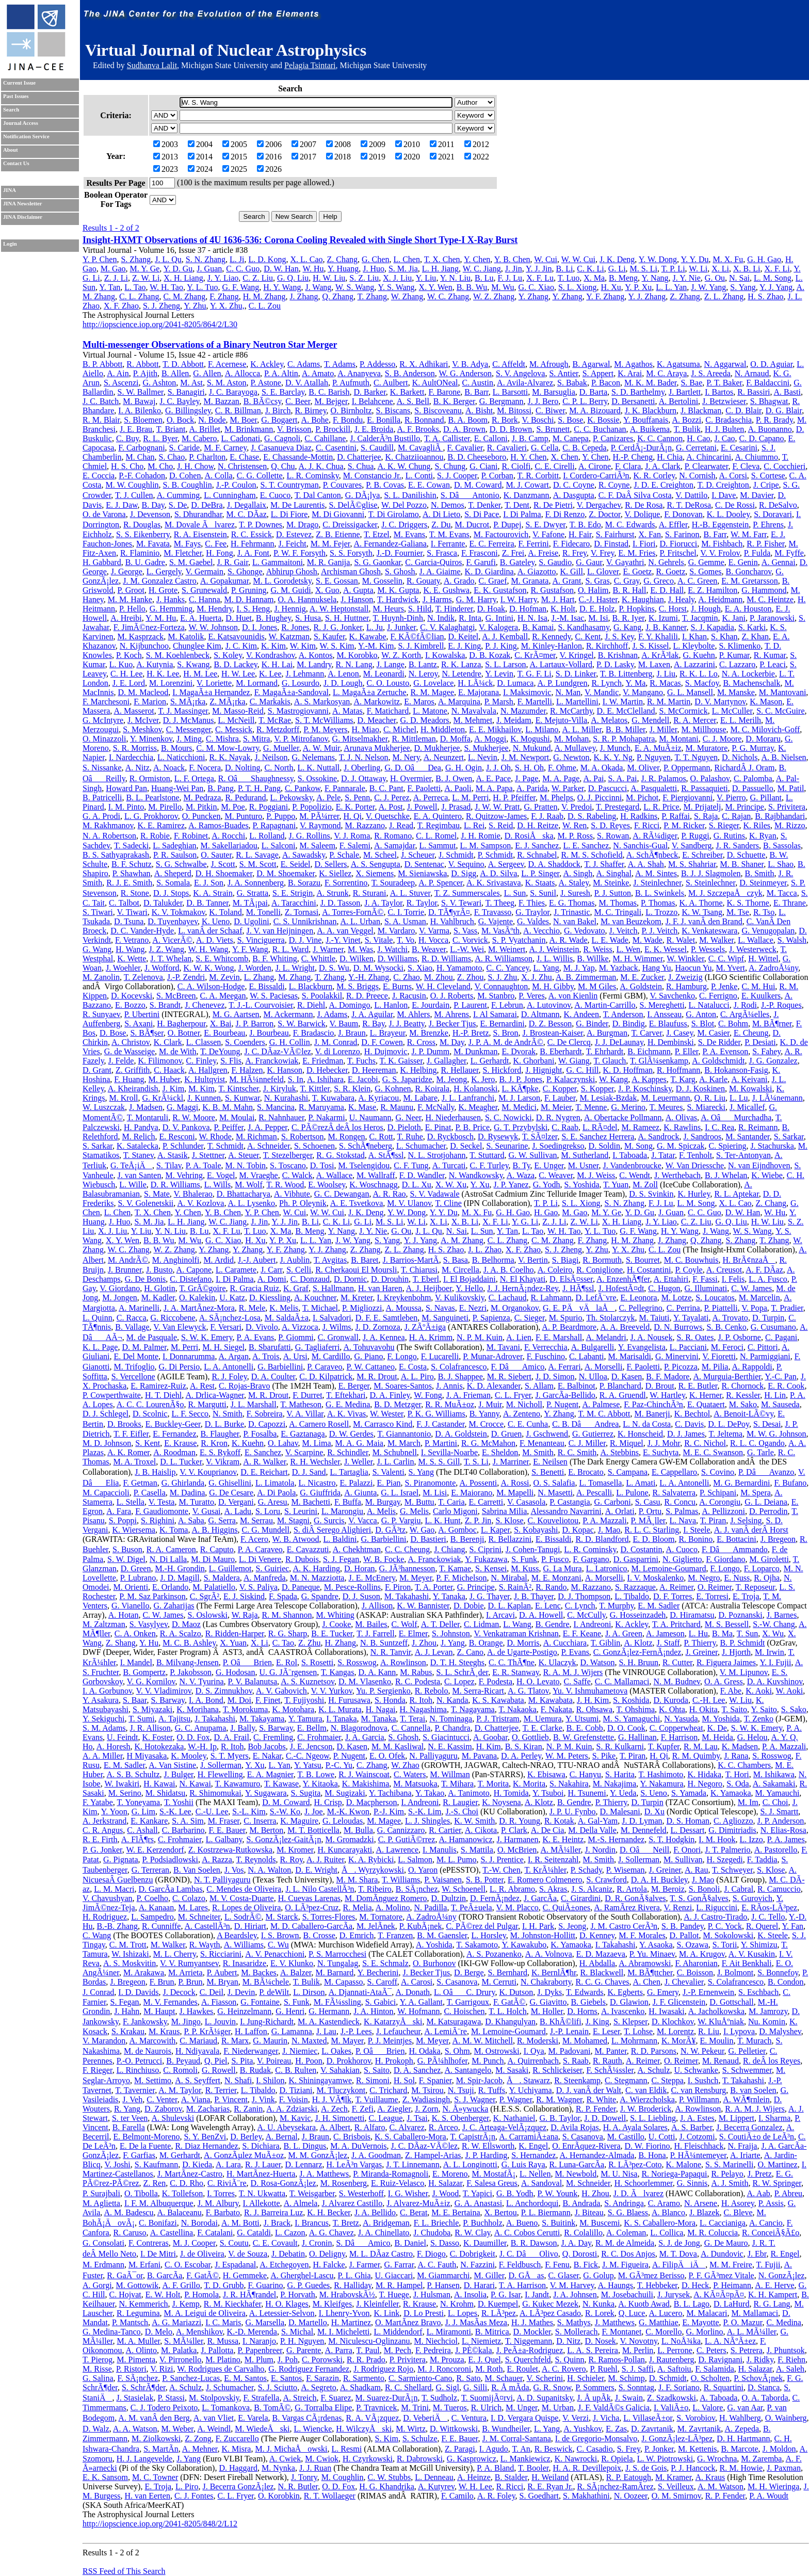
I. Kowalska (445, 655)
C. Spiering (727, 1145)
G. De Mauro (726, 2243)
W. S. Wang (354, 287)
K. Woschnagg (373, 1184)
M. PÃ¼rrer (319, 816)
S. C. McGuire (780, 710)
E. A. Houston (748, 608)
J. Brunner (125, 1269)
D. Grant (97, 1070)
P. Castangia (569, 1502)
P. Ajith (145, 373)
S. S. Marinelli (729, 2164)
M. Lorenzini (170, 683)
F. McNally (435, 1107)
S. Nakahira (569, 1783)
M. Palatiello (213, 1587)
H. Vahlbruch (452, 921)
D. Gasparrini (635, 1559)
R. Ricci (509, 2486)
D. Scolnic (150, 1413)
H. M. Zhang (264, 296)
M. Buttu (419, 1502)
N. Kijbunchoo (144, 645)
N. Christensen (242, 466)
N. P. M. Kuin (480, 1337)
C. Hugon (664, 1288)
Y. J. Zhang (647, 296)
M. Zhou (438, 977)
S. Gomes (705, 571)
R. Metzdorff (277, 729)
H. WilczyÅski (364, 2428)
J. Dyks (549, 1992)
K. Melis (283, 1307)
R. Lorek (599, 2313)
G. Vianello (130, 1605)
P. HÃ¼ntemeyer (698, 2155)
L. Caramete (236, 1269)
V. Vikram (222, 1461)
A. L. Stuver (410, 893)
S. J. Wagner (474, 2099)
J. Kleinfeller (377, 2303)
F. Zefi (363, 2108)
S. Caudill (377, 447)
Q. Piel (215, 2060)
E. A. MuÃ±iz (658, 748)
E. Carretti (486, 1502)
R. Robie (155, 835)
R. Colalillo (583, 2232)
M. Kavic (295, 2118)
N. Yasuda (681, 1718)
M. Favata (153, 543)
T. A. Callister (447, 438)
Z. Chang (342, 259)
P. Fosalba (260, 1433)
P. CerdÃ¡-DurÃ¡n (641, 447)
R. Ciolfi (515, 466)
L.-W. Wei (467, 949)
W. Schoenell (464, 1889)
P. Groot (131, 590)
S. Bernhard (507, 1972)
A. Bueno (522, 2222)
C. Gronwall (338, 1337)
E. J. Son (208, 882)
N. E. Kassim (450, 1746)
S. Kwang (193, 664)
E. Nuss (737, 1577)
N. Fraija (742, 2146)
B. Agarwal (591, 364)
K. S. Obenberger (460, 2118)
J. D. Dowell (605, 2118)
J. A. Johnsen (574, 2294)
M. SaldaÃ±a (287, 1317)
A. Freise (543, 553)
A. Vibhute (292, 1193)
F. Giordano (725, 1559)
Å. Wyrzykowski (373, 1869)
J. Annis (449, 1385)
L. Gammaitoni (277, 562)
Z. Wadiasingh (426, 2099)
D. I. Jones (259, 627)
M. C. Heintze (770, 599)
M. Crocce (486, 1424)
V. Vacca (362, 1520)
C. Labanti (586, 1356)
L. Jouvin (220, 2021)
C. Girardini (581, 1898)
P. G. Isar (506, 2294)
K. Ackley (266, 364)
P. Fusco (555, 1559)
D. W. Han (281, 268)
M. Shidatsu (165, 1793)
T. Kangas (337, 1672)
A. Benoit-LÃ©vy (743, 1413)
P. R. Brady (774, 419)
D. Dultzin (448, 1898)
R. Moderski (537, 2040)
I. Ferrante (448, 543)
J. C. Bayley (179, 401)
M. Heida (717, 1737)
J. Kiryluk (279, 1088)
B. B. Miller (625, 729)
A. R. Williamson (503, 958)
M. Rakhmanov (108, 825)
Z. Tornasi (301, 912)
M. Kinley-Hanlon (551, 645)
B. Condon (785, 1981)
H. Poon (308, 2060)
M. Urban (558, 2407)
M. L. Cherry (174, 1954)
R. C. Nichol (705, 1443)
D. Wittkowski (454, 2428)
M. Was (360, 949)
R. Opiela (617, 2458)
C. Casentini (336, 447)
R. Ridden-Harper (234, 1633)
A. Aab (758, 2193)
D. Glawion (629, 2002)
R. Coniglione (599, 1269)
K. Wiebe (766, 1175)
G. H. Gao (764, 259)
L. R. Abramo (512, 1889)
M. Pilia (715, 1366)
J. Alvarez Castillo (351, 2203)
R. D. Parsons (653, 2051)
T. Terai (412, 1718)
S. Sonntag (636, 2387)
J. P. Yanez (511, 1184)
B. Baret (364, 1259)
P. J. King (500, 645)
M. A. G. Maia (359, 1443)
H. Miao (365, 729)
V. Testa (162, 1502)
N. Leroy (423, 673)
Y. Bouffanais (645, 419)
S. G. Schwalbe (181, 864)
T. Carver (647, 1032)
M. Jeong (451, 1079)
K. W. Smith (474, 1820)
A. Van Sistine (172, 1765)
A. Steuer (243, 1155)
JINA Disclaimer (22, 217)
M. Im (748, 1802)
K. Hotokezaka (159, 1746)
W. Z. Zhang (493, 296)
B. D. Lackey (235, 664)
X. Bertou (500, 2212)
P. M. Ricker (684, 825)
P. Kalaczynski (570, 1079)
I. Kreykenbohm (404, 1297)
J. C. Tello (768, 1916)
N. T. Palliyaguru (222, 1879)
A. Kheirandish (133, 1088)
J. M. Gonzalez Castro (160, 580)
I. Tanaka (342, 1718)
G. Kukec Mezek (550, 2303)
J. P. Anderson (780, 1820)
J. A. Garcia (364, 1737)
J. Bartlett (685, 392)
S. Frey (628, 2448)
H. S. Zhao (765, 296)
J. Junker (401, 627)
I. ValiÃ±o (671, 2407)
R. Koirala (432, 1088)
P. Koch (129, 655)
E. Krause (180, 1443)
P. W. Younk (558, 2193)
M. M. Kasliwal (397, 1746)
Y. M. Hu (160, 618)
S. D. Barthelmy (638, 392)
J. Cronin (317, 2243)
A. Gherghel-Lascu (301, 2275)
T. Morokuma (245, 1709)
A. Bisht (479, 410)
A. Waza (521, 1175)
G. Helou (752, 1737)
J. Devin (241, 1992)
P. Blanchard (620, 1385)
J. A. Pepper (267, 1127)
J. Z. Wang (166, 949)
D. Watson (597, 1662)
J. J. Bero (543, 401)
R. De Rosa (643, 505)
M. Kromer (295, 1849)
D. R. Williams (175, 1184)
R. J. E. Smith (129, 882)
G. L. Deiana (766, 1502)
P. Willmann (699, 2099)
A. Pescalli (594, 1492)
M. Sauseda (780, 1404)
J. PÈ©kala (473, 2350)
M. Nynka (278, 2468)
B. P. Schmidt (742, 1642)
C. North (279, 767)
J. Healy (681, 599)
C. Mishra (222, 738)
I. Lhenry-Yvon (344, 2313)
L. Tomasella (600, 1482)
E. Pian (388, 1482)
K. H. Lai (277, 664)
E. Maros (419, 701)
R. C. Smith (577, 1452)
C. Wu (278, 1944)
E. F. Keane (582, 1633)
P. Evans (575, 1652)
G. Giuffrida (320, 1492)
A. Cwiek (285, 2458)
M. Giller (489, 2275)
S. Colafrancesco (459, 1366)
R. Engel (784, 2253)
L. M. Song (772, 277)
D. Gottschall (731, 2002)
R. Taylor (422, 902)
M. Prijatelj (702, 806)
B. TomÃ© (272, 2407)
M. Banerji (652, 1413)
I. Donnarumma (189, 1356)
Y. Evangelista (642, 1347)
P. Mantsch (130, 2322)
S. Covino (717, 1472)
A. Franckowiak (271, 1060)
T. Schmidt (225, 1145)
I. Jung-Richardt (267, 2021)
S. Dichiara (261, 2146)
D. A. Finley (389, 1395)
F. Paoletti (424, 788)
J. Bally (242, 1728)
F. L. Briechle (436, 2222)
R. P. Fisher (765, 543)
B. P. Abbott (102, 364)
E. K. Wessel (665, 949)
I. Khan (694, 636)
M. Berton (266, 1830)
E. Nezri (473, 1307)
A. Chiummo (756, 457)
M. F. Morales (642, 1935)
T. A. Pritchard (676, 1624)
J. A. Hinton (373, 2011)
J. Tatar (663, 1155)
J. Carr (271, 1269)
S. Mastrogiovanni (298, 710)
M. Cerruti (498, 1981)
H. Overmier (410, 778)
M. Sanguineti (445, 1317)
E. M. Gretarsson (749, 580)
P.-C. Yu (339, 1765)
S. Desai (767, 1424)
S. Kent (147, 1443)
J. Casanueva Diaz (281, 447)
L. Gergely (164, 571)
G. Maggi (182, 1107)
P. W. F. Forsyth (299, 553)
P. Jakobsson (191, 1672)
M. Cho (160, 466)
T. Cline (448, 1203)
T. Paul (368, 2350)
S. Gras (598, 580)
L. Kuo (121, 664)
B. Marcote (739, 2448)
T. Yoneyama (138, 1802)
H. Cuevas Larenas (309, 1898)
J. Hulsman (431, 2294)
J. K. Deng (617, 259)
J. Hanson (357, 599)
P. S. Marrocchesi (337, 1954)
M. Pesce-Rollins (352, 1587)
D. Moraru (763, 738)
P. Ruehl (603, 2368)
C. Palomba (753, 778)
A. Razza (217, 1859)
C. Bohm (733, 1023)
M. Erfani (144, 2264)
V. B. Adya (470, 364)
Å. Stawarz (528, 2080)
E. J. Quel (484, 2359)
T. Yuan (615, 1184)
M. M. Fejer (330, 543)
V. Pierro (731, 797)
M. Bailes (371, 1624)
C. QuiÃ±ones (566, 1907)
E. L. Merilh (740, 720)
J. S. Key (619, 636)
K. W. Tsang (702, 912)
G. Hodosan (235, 1672)
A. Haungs (615, 2285)
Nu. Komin (766, 2021)
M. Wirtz (411, 2428)
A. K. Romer (128, 1452)
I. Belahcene (372, 401)
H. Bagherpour (181, 1023)
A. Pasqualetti (653, 788)
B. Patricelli (102, 797)
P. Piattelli (721, 1307)
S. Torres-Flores (328, 1916)
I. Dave (723, 495)
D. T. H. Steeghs (457, 1662)
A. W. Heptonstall (339, 608)
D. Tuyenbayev (173, 921)
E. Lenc (548, 1605)
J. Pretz (760, 2173)
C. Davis (689, 1424)
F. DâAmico (518, 1366)
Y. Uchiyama (530, 2090)
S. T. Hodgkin (671, 1839)
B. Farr (715, 534)
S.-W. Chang (774, 1624)
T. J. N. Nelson (364, 757)
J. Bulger (178, 1774)
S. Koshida (631, 1700)
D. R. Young (519, 1820)
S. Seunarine (507, 1145)
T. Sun (747, 1633)
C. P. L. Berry (584, 401)
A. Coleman (626, 2232)
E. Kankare (149, 1820)
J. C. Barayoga (233, 392)
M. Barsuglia (553, 392)
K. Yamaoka (730, 1793)
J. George (126, 571)
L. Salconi (279, 845)
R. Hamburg (686, 986)
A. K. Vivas (346, 1413)
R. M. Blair (101, 419)
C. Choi (775, 1802)
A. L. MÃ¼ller (751, 2331)
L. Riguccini (716, 1907)
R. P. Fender (596, 2108)
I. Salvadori (332, 1317)
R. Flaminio (139, 553)
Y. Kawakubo (523, 1944)
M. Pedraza (202, 797)
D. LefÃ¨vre (595, 1297)
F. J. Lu (510, 277)
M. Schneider (588, 2183)
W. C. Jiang (482, 268)
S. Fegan (124, 2002)
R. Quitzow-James (496, 816)
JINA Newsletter (22, 203)
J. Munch (615, 748)
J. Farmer (364, 2264)
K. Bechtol (692, 1413)
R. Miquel (626, 1443)
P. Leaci (772, 664)
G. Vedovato (584, 930)
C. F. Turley (489, 1165)
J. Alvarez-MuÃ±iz (418, 2203)
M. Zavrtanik (699, 2428)
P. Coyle (688, 1269)
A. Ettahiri (671, 1279)
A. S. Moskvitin (129, 1963)
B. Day (153, 505)
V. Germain (204, 571)
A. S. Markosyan (322, 701)
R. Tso (763, 912)
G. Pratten (541, 806)
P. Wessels (708, 949)
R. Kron (214, 1443)
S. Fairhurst (615, 534)
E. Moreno (449, 2173)
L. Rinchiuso (138, 2070)
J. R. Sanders (737, 845)
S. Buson (127, 1549)
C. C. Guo (243, 268)
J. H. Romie (480, 835)
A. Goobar (490, 1737)
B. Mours (176, 748)
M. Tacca (782, 893)
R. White (601, 2099)
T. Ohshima (636, 1709)
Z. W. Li (145, 277)
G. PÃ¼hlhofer (442, 2060)
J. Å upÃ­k (593, 2397)
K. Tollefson (182, 2193)
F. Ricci (646, 825)
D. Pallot (684, 1935)
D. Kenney (596, 1935)
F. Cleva (745, 466)
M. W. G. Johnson (776, 1433)
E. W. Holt (163, 2294)
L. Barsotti (510, 392)
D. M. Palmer (144, 1347)
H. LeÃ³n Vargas (354, 2164)
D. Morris (523, 1642)
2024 (200, 169)
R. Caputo (217, 1549)
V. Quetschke (388, 816)
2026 (269, 169)
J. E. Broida (374, 429)
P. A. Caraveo (260, 1549)
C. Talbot (124, 902)
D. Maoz (186, 1624)
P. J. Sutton (612, 893)
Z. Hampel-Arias (433, 2155)
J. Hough (706, 608)
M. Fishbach (721, 543)
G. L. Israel (399, 1492)
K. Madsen (740, 1746)
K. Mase (362, 1107)
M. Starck (282, 1916)
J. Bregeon (778, 1539)
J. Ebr (757, 2253)
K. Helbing (418, 1070)
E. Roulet (522, 2368)
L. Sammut (437, 845)
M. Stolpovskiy (214, 2397)
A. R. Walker (264, 1461)
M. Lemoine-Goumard (669, 1568)
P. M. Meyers (325, 729)
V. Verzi (575, 2417)
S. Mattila (477, 1849)
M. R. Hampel (399, 2285)
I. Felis (733, 1279)
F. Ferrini (534, 543)
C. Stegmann (626, 2080)
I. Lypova (739, 2031)
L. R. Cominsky (313, 475)
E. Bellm (312, 1728)
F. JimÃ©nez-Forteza (149, 627)
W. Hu (312, 268)
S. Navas (440, 1307)
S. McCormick (683, 710)
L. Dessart (688, 1830)
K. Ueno (216, 921)
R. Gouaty (423, 580)
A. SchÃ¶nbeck (652, 854)
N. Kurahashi (286, 1097)
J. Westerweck (752, 949)
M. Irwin (769, 1652)
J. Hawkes (197, 2011)
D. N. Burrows (678, 1327)
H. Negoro (705, 1783)
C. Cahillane (325, 438)
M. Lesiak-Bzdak (608, 1097)
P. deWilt (274, 1992)
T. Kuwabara (333, 1097)
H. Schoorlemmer (643, 2183)
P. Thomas (658, 902)
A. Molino (393, 1907)
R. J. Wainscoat (364, 1774)
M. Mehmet (473, 720)
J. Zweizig (685, 977)
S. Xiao (420, 967)
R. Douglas (141, 524)
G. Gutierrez (592, 1433)
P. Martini (441, 1443)
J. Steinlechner (657, 882)
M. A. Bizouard (595, 410)
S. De (178, 505)
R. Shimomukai (215, 1793)
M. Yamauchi (777, 1793)
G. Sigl (447, 2387)
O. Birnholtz (351, 410)
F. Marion (150, 701)
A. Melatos (609, 720)
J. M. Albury (218, 2203)
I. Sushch (703, 2080)
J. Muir (490, 1404)
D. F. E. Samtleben (386, 1317)
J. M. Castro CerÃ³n (623, 1926)
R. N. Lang (354, 664)
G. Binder (592, 1023)
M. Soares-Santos (403, 1385)
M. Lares (193, 1907)
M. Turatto (196, 1502)
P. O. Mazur (743, 2322)
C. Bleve (738, 2212)
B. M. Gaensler (442, 1935)
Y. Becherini (378, 1972)
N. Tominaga (450, 1718)
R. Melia (357, 1907)
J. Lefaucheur (398, 2031)
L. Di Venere (260, 1559)
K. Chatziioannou (414, 457)
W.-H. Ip (202, 1746)
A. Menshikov (199, 2331)
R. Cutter (677, 1662)
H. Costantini (649, 1269)
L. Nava (683, 1520)
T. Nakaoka (517, 1709)
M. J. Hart (558, 599)
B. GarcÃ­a (164, 2275)
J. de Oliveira (202, 2253)
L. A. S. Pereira (592, 2350)
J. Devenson (150, 514)
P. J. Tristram (498, 1718)
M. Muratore (707, 748)
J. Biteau (589, 2212)
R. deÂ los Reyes (771, 2060)
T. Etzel (376, 534)
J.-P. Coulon (236, 484)
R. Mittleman (413, 738)
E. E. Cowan (429, 484)
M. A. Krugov (702, 1954)
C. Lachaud (508, 1297)
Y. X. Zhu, (227, 305)
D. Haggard (238, 2468)
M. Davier (756, 495)
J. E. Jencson (311, 1746)
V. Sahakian (340, 2070)
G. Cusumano (773, 1327)
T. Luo (568, 277)
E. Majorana (478, 692)
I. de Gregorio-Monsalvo (596, 2438)
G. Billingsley (188, 410)
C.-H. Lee (708, 1700)
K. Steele (772, 1935)
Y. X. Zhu (628, 1249)
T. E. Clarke (542, 1728)
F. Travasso (493, 912)
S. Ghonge (245, 571)
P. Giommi (295, 1337)
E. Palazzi (356, 1482)
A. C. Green (697, 580)
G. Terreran (150, 1869)
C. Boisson (695, 1972)
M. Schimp (626, 2378)
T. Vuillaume (376, 2099)
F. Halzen (247, 1070)
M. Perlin (637, 2350)
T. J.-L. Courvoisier (261, 1005)
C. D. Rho (186, 2183)
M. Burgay (382, 1502)
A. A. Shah (646, 864)
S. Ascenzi (121, 382)
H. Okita (703, 1709)
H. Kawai (159, 1783)
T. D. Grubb (224, 2285)
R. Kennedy (551, 636)
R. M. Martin (668, 701)
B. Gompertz (144, 1672)
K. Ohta (672, 1709)
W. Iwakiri (121, 1783)
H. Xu (611, 287)
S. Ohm (457, 2051)
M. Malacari (706, 2313)
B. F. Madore (667, 1376)
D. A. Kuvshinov (774, 1681)
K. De (717, 1728)
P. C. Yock (725, 1926)
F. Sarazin (322, 2378)
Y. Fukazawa (486, 1559)
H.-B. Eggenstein (720, 524)
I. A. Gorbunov (107, 1690)
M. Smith (537, 1452)
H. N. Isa (532, 618)
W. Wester (386, 1413)
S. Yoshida (582, 1184)
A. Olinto (141, 2350)
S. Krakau (127, 2031)
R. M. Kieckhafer (232, 2303)
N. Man (567, 692)
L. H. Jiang (440, 268)
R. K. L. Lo (698, 673)
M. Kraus (164, 2031)
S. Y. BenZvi (205, 2136)
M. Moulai (236, 1117)
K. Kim (273, 645)
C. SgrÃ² (204, 1596)
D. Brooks (124, 1424)
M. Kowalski (750, 1088)
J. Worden (254, 967)
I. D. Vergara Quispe (524, 2417)
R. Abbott (142, 364)
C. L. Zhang (139, 296)
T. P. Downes (260, 524)
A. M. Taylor (179, 2090)
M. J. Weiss (596, 1175)
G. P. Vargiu (401, 1520)
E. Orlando (170, 1587)
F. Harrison (679, 1737)
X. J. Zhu (536, 977)
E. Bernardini (502, 1023)
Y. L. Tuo (202, 287)
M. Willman (450, 1774)
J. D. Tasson (340, 902)
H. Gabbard (102, 562)
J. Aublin (295, 1259)
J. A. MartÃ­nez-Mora (199, 1307)
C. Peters (711, 2350)
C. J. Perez (391, 797)
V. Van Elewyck (179, 1327)
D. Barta (593, 392)
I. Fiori (644, 543)
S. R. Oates (695, 1337)
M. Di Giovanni (338, 514)
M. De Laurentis (297, 505)
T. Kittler (315, 1088)
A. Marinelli (139, 1307)
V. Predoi (576, 806)
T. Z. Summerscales (467, 893)
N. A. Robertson (109, 835)
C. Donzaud (310, 1279)
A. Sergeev (506, 864)
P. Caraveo (324, 1366)
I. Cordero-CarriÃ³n (596, 475)
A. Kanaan (156, 1907)
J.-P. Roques (781, 1005)
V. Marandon (104, 2040)
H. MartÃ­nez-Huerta (260, 2173)
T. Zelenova (143, 977)
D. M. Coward (477, 484)
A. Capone (194, 1269)
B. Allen (175, 373)
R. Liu (708, 2031)
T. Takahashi (743, 2080)
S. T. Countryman (290, 484)
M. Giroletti (768, 1559)
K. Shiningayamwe (320, 2080)
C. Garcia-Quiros (433, 562)
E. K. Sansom (105, 2477)
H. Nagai (381, 1709)
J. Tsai (417, 2118)
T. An (521, 2448)
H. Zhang (340, 1642)
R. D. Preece (367, 995)
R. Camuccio (779, 1889)
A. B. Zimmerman (586, 977)
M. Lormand (257, 683)
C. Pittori (763, 1347)
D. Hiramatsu (692, 1615)
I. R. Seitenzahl (553, 1859)
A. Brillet (204, 429)
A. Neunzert (444, 757)
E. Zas (616, 2428)
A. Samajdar (394, 845)
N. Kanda (452, 1700)
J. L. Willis (555, 958)
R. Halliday (352, 2285)
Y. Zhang (533, 296)
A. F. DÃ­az (764, 1269)
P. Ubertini (141, 1014)
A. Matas (347, 710)
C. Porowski (322, 2359)
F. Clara (628, 466)
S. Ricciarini (220, 1954)
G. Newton (571, 757)
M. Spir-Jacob (479, 2080)
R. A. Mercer (694, 720)
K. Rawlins (682, 1127)
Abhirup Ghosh (291, 571)
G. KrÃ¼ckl (163, 1097)
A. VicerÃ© (172, 940)
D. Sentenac (424, 864)
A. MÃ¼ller (560, 1849)
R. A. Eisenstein (200, 534)
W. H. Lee (475, 2486)
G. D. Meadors (424, 720)
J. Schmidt (456, 854)
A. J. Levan (434, 1652)
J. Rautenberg (671, 2359)
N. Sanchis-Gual (640, 845)
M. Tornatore (380, 1916)
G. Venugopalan (768, 930)
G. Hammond (763, 590)
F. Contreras (148, 2243)
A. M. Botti (240, 2222)
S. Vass (465, 930)
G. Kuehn (699, 655)
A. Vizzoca (300, 1327)
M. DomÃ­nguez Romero (386, 1898)
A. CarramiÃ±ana (528, 2136)
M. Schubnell (395, 1452)
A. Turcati (449, 1165)
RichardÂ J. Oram (745, 767)
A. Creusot (724, 1269)
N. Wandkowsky (476, 1175)
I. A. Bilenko (139, 410)
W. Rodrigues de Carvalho (220, 2368)
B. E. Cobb (585, 1728)
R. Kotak (559, 1820)
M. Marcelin (759, 1297)
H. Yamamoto (459, 967)
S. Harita (620, 1774)
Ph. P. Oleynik (303, 1203)
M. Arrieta (185, 1972)
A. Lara (228, 2164)
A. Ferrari (564, 1366)
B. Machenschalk (751, 683)
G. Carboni (612, 1502)
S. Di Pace (481, 514)
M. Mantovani (782, 692)
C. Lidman (481, 1624)
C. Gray (627, 580)
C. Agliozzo (733, 1820)
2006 (269, 144)
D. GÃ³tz (390, 1529)
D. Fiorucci (678, 543)
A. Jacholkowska (716, 2011)
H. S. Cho (127, 466)
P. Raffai (675, 816)
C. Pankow (302, 788)
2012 (476, 144)
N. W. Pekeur (702, 2051)
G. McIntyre (103, 720)
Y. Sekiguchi (103, 1718)
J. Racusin (409, 995)
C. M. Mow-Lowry (227, 748)
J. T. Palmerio (727, 1849)
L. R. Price (661, 806)
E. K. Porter (355, 806)
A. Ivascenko (622, 2011)
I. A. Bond (206, 1700)
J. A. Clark (662, 466)
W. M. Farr (749, 534)
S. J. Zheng (161, 305)
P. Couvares (342, 484)
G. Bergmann (501, 401)
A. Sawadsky (303, 854)
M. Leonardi (384, 673)
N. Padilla (430, 1907)
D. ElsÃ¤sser (571, 1279)
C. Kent (588, 636)
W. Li (698, 268)
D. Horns (582, 2011)
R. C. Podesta (417, 1681)
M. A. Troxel (135, 1461)
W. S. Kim (337, 645)
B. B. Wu (472, 287)
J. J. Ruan (315, 2468)
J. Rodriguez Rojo (383, 2368)
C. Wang (97, 1935)
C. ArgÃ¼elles (744, 1014)
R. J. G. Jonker (338, 627)
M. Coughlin (342, 2477)
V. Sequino (466, 864)
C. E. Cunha (528, 1424)
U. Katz (232, 1297)
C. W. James (751, 1288)
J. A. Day (576, 2243)
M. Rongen (346, 1136)
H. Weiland (550, 2477)
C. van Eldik (646, 2090)
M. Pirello (165, 806)
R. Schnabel (537, 854)
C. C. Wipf (726, 958)
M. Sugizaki (345, 1793)
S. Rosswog (357, 1662)
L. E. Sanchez (586, 845)
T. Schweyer (732, 1869)
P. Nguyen (654, 757)
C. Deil (211, 1992)
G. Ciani (483, 466)
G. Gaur (589, 562)
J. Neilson (270, 757)
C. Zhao (406, 977)
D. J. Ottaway (363, 778)
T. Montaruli (148, 1117)
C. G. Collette (260, 475)
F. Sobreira (265, 1413)
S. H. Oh (529, 767)
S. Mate (157, 1193)
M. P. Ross (575, 835)
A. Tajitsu (174, 1718)
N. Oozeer (631, 2495)
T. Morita (493, 1783)
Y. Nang (654, 277)
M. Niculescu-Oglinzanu (369, 2341)
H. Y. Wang (282, 287)
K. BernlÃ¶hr (553, 1972)
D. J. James (686, 1433)
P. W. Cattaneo (371, 1366)
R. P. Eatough (628, 2477)
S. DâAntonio (470, 495)
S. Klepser (630, 2021)
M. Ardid (218, 1259)
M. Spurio (566, 1317)
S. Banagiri (186, 392)
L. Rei (474, 825)
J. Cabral (738, 1889)
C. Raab (565, 1127)
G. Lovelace (433, 683)
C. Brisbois (351, 2136)
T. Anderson (623, 1014)
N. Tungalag (337, 1963)
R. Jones (295, 627)
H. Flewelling (220, 1774)
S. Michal (297, 2331)
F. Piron (398, 1587)
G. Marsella (265, 2322)
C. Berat (413, 2212)
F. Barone (445, 392)
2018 (338, 156)
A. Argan (234, 1356)
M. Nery (405, 757)
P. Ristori (131, 2368)
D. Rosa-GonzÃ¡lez (283, 2183)
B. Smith (759, 873)
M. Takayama (261, 1718)
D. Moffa (455, 738)
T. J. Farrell (375, 1633)
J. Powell (422, 806)
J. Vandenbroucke (632, 1165)
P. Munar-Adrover (492, 1356)
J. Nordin (600, 1849)
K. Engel (533, 2146)
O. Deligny (327, 2253)
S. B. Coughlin (187, 484)
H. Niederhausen (453, 1117)
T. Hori (737, 1774)
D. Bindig (628, 1023)
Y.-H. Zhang (368, 977)
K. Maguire (299, 1820)
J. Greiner (701, 1652)
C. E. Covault (275, 2243)
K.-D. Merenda (252, 2331)
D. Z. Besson (550, 1023)
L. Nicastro (316, 1482)
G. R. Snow (552, 2387)
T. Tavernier (135, 2090)
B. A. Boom (468, 419)
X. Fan (649, 534)
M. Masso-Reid (238, 710)
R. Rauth (607, 2060)
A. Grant (567, 580)
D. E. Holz (596, 608)
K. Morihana (197, 1709)
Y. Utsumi (582, 1718)
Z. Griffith (133, 1070)
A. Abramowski (645, 1963)
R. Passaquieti (704, 788)
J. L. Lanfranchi (468, 1097)
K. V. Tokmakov (178, 912)
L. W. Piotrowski (665, 2458)
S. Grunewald (204, 590)
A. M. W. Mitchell (482, 2040)
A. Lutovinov (549, 1005)
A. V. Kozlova (200, 1203)
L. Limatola (275, 1482)
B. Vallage (132, 1327)
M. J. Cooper (194, 2243)
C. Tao (283, 1642)
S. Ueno (653, 1793)
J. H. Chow (195, 466)
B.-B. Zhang (117, 1926)
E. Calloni (491, 438)
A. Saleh (790, 2368)
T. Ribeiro (375, 1889)
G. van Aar (745, 2407)
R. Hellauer (460, 1070)
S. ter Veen (130, 2118)
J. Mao (609, 1529)
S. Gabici (380, 2002)
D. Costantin (641, 1549)
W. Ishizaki (130, 1954)
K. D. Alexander (494, 1385)
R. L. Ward (290, 949)
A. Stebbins (619, 1452)
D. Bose (113, 1032)
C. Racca (132, 1317)
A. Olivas (681, 1117)
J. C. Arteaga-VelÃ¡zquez (504, 2127)
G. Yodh (546, 1184)
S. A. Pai (622, 778)
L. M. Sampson (485, 845)
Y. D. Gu (178, 268)
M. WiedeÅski (262, 2428)
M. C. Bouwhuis (691, 1259)
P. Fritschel (677, 553)
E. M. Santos (245, 2378)
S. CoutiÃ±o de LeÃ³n (756, 2136)
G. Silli (475, 2387)
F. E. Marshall (559, 1337)
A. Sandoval (541, 2183)
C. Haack (169, 1070)
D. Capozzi (266, 1424)
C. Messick (233, 729)
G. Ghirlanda (183, 1482)
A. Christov (130, 1042)
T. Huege (394, 2294)
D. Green (136, 1568)
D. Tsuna (128, 921)
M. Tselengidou (364, 1165)
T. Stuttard (487, 1155)
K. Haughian (643, 599)
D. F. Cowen (382, 1042)
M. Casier (713, 1032)
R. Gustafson (552, 590)
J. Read (401, 825)
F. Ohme (562, 767)
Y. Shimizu (759, 1944)
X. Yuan (233, 1642)
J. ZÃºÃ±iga (425, 1327)
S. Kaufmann (156, 2164)
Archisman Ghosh (351, 571)
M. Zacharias (208, 2108)
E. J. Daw (121, 505)
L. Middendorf (398, 2331)
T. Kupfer (663, 1746)
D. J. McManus (188, 720)
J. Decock (179, 1992)
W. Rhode (215, 1136)
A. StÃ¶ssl (386, 1155)
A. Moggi (490, 738)
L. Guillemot (230, 1568)
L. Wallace (755, 940)
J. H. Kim (593, 1700)
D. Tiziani (295, 2090)
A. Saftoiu (674, 2368)
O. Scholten (710, 2378)
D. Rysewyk (498, 1136)
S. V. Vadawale (435, 1193)
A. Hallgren (208, 1070)
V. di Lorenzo (337, 1051)
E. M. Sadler (658, 1605)
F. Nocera (205, 767)
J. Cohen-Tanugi (533, 1549)
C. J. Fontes (194, 2495)
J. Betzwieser (724, 401)
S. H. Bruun (638, 1662)
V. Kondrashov (270, 655)
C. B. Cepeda (584, 447)
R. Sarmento (363, 2378)
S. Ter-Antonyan (743, 1155)
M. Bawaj (139, 401)
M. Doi (239, 1700)
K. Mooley (188, 1755)
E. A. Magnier (270, 1774)
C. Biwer (550, 410)
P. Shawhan (131, 873)
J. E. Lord (128, 683)
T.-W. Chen (501, 1869)
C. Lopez (459, 1681)
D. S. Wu (334, 967)
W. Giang (574, 1060)
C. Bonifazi (158, 2222)
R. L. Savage (257, 854)
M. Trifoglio (134, 1366)
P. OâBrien (247, 1662)
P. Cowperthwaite (112, 1395)
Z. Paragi (460, 2448)
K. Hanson (284, 1070)
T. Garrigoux (468, 2002)
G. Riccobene (173, 1317)
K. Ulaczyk (557, 1662)
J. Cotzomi (697, 2136)
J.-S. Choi (461, 1811)
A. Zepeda (741, 2428)
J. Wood (445, 2193)
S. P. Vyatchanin (519, 940)
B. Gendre (553, 1624)
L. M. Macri (114, 1889)
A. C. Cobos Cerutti (527, 2232)
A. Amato (318, 373)
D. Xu (654, 1811)
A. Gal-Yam (598, 1820)
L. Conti (419, 475)
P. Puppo (280, 816)
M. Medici (519, 1107)
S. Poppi (123, 1520)
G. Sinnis (692, 2183)
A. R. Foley (496, 2495)
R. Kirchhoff (607, 645)
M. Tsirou (427, 2090)
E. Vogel (221, 1175)
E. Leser (606, 2031)
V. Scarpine (304, 1452)
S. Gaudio (555, 562)
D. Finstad (611, 543)
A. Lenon (343, 673)
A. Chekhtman (357, 1549)
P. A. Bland (495, 2468)
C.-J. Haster (598, 599)
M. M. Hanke (130, 599)
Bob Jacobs (266, 1746)
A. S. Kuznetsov (307, 1681)
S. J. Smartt (780, 1811)
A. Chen (646, 1981)
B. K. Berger (454, 401)
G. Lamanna (291, 2031)
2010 (407, 144)
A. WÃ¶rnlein (746, 2099)
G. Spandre (319, 1596)
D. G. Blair (784, 410)
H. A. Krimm (430, 1337)
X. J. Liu (397, 277)
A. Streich (300, 2397)
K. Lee (270, 673)
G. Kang (627, 627)
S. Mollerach (576, 2331)
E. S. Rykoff (220, 1452)
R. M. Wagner (559, 2099)
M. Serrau (256, 1520)
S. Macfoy (702, 683)
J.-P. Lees (356, 2031)
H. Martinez (351, 2322)
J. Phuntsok (786, 2350)
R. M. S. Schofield (591, 854)
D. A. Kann (377, 1672)
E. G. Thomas (572, 902)
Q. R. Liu (709, 1097)
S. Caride (184, 447)
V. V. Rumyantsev (189, 1963)
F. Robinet (191, 835)
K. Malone (683, 2164)
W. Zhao (405, 1765)
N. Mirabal (509, 1577)
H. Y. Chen (528, 457)
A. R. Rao (389, 1193)
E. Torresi (712, 1596)
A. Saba (191, 1520)
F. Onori (687, 1849)
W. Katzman (289, 636)
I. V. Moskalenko (655, 1577)
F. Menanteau (542, 1443)
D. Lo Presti (423, 2313)
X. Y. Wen (435, 287)
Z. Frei (513, 553)
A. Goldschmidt (718, 1060)
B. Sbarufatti (270, 1347)
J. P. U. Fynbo (572, 1811)
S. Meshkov (142, 729)
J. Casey (679, 1032)
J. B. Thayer (534, 1596)
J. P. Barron (255, 1023)
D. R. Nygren (558, 1117)
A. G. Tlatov (528, 1690)
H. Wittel (763, 958)
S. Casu (647, 1502)
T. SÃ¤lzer (539, 1136)
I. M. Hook (717, 1839)
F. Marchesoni (106, 701)
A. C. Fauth (437, 2264)
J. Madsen (146, 1107)
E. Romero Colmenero (545, 1879)
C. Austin (477, 382)
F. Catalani (215, 2232)
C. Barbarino (183, 1830)
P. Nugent (562, 1404)
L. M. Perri (470, 797)
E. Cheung (751, 1032)
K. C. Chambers (744, 1765)
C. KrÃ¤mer (534, 655)
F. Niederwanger (250, 2051)
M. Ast (191, 382)
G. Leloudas (342, 1820)
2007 (304, 144)
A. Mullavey (575, 748)
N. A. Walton (269, 1869)
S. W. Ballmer (141, 392)
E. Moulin (717, 2040)
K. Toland (225, 912)
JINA (9, 190)
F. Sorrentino (346, 882)
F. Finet (268, 1700)
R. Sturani (369, 893)
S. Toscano (288, 1165)
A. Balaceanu (179, 2212)
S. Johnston (451, 1633)
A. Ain (118, 373)
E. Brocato (585, 1472)
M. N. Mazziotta (317, 1577)
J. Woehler (123, 967)
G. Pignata (120, 1859)
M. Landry (314, 664)
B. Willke (592, 958)
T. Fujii (768, 2264)
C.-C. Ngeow (307, 1755)
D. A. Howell (541, 1615)
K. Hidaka (704, 1774)
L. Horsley (488, 1935)
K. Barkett (407, 392)
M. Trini (414, 2407)
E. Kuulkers (761, 995)
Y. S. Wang (396, 287)
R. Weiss (597, 949)
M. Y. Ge (145, 268)
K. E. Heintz (563, 1839)
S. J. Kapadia (712, 627)
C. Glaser (563, 2275)
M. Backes (258, 1972)
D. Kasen (626, 1376)
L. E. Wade (610, 940)
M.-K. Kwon (348, 1811)
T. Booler (533, 2468)
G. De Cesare (231, 1492)
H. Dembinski (671, 1042)
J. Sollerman (220, 1765)
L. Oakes (336, 2051)
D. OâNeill (644, 1849)
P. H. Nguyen (302, 2341)
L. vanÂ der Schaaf (210, 930)
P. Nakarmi (327, 1117)
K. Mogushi (529, 738)
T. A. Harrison (522, 2285)
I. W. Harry (518, 599)
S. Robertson (302, 1136)
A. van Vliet (213, 2417)
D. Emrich (356, 1935)
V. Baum (343, 1023)
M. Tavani (503, 1347)
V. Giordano (120, 1288)
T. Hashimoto (661, 1774)
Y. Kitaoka (320, 1783)
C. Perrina (683, 1307)
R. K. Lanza (461, 664)
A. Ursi (295, 1356)
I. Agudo (493, 2448)
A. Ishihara (325, 1079)
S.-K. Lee (175, 1811)
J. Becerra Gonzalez (749, 2127)
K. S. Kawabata (498, 1700)
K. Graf (296, 1288)
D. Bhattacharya (243, 1193)
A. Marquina (459, 701)
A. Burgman (607, 1032)
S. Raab (576, 2060)
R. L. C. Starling (651, 1529)
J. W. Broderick (646, 2108)
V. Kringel (576, 655)
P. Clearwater (707, 466)
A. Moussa (404, 1307)
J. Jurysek (673, 2294)
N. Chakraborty (546, 1981)
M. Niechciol (435, 2341)
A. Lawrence (397, 1849)
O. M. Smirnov (676, 2495)
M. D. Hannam (248, 599)
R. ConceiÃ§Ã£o (770, 2232)
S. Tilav (169, 1165)
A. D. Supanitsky (544, 2397)
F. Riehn (791, 2359)
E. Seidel (296, 864)
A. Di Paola (276, 1492)
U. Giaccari (394, 2275)
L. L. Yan (671, 287)
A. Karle (713, 1079)
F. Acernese (227, 364)
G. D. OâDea (412, 767)
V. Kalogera (498, 627)
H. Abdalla (597, 1963)
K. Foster (157, 1737)
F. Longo (401, 1356)
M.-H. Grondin (179, 1568)
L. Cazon (290, 2232)
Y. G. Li (525, 1221)
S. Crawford (607, 1879)
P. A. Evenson (725, 1051)
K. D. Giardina (489, 571)
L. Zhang (259, 977)
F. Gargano (591, 1559)
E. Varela (253, 2417)
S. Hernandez (533, 2155)
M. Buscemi (599, 2222)
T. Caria (451, 1502)
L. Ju (374, 627)
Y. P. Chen (100, 259)
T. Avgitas (330, 1259)
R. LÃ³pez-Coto (634, 2164)
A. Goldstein (641, 986)
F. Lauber (559, 1097)
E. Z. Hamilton (712, 590)
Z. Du (440, 524)
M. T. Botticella (313, 1830)
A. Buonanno (770, 429)
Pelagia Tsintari (309, 65)
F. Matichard (388, 710)
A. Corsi (733, 475)
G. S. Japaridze (407, 1079)
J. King (597, 2021)
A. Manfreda (265, 1577)
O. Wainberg (786, 2417)
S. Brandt (165, 1005)
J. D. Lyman (642, 1820)
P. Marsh (498, 701)
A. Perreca (430, 797)
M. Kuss (525, 1568)
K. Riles (756, 825)
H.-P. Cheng (632, 457)
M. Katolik (186, 636)
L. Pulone (632, 1492)
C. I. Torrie (405, 912)
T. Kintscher (239, 1088)
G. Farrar (399, 2264)
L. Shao (781, 864)
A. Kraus (710, 2477)
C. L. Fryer (513, 1395)
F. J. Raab (547, 816)
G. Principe (476, 1587)
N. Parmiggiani (765, 1356)
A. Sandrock (658, 1136)
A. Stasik (172, 1155)
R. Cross (421, 1042)
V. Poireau (274, 2060)
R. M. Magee (432, 692)
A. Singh (577, 873)
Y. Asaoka (656, 1944)
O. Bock (180, 419)
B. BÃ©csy (262, 401)
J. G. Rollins (309, 835)
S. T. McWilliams (324, 720)
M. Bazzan (221, 401)
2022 (476, 156)
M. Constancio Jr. (372, 475)
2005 (234, 144)
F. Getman (140, 1482)
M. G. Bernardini (741, 1482)
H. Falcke (329, 2264)
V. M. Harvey (572, 2285)
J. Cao (725, 438)
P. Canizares (613, 438)
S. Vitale (379, 940)
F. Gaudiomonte (161, 1511)
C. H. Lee (126, 673)
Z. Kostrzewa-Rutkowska (230, 1849)
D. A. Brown (464, 429)
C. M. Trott (128, 1944)
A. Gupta (358, 590)
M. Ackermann (288, 1014)
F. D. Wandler (422, 1175)
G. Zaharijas (173, 1605)
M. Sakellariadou (229, 845)
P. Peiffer (229, 1127)
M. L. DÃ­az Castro (381, 2253)
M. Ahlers (413, 1014)
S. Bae (691, 382)
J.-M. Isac (568, 618)
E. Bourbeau (224, 1032)
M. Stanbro (495, 995)
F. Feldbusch (520, 2264)
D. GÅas (526, 2275)
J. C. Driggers (404, 524)
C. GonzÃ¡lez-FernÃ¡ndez (637, 1652)
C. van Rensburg (698, 2090)
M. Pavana (479, 1755)
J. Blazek (704, 2212)
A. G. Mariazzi (176, 2322)
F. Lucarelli (440, 1356)
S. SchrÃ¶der (144, 2387)
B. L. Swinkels (659, 893)
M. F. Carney (225, 447)
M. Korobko (356, 655)
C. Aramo (664, 2203)
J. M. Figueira (625, 2264)
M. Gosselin (382, 580)
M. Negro (704, 1577)
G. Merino (628, 1107)
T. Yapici (477, 2193)
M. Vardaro (396, 930)
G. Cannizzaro (401, 1830)
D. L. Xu (416, 1184)
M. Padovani (569, 2051)
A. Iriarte (745, 2155)
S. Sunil (543, 893)
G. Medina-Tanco (112, 2331)
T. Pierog (97, 2359)
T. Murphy (616, 1605)
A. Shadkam (360, 2387)
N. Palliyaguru (433, 1755)
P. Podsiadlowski (170, 1859)
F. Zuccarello (237, 2438)
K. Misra (236, 2448)
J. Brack (277, 2222)
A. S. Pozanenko (494, 1954)
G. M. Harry (476, 599)
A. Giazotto (536, 571)
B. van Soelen (753, 2090)
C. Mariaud (198, 2040)
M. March (403, 1443)
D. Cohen (185, 475)
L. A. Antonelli (228, 1366)
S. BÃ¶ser (146, 1032)
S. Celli (298, 1269)
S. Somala (173, 882)
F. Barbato (223, 2212)
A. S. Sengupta (375, 864)
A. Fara (118, 1511)
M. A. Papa (494, 788)
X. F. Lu (540, 277)
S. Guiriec (272, 1568)
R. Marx (235, 2040)
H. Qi (352, 816)
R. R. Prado (366, 2359)
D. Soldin (604, 1145)
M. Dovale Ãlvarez (200, 524)
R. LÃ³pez (498, 2313)
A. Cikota (481, 1830)
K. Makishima (366, 1783)
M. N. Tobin (245, 1165)
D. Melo (158, 2331)
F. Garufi (480, 562)
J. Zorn (426, 2108)
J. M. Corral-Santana (516, 2438)
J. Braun (351, 1032)
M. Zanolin (101, 977)
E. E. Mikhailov (495, 729)
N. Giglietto (682, 1559)
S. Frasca (442, 553)
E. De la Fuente (145, 2146)
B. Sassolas (782, 845)
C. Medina (783, 2322)
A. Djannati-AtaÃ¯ (360, 1992)
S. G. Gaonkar (377, 562)
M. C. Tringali (618, 912)
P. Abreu (788, 2193)
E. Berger (353, 1385)
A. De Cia (547, 1830)
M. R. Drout (377, 1376)
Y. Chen (477, 259)
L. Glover (603, 571)
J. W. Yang (708, 287)
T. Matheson (300, 1404)
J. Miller (663, 729)
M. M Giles (597, 986)
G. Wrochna (717, 2458)
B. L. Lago (691, 2303)
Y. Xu (480, 1184)
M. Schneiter (199, 1916)
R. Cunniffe (161, 1926)
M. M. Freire (730, 2264)
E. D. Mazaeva (600, 1954)
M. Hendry (214, 608)
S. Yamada (688, 1793)
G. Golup (598, 2275)
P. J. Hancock (693, 2468)
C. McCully (586, 1615)
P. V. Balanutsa (252, 1681)
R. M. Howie (741, 2468)
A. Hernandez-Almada (597, 2155)
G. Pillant (766, 797)
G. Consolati (103, 2243)
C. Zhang (372, 1765)
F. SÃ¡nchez (138, 2378)
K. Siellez (335, 873)
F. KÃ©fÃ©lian (417, 636)
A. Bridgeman (386, 2222)
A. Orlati (620, 1511)
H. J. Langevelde (144, 2458)
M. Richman (256, 1136)
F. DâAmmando (735, 1549)
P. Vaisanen (443, 1879)
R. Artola (632, 1889)
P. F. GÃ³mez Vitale (721, 2275)
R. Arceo (443, 2127)
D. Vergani (236, 1502)
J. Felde (121, 1060)
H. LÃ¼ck (475, 683)
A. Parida (531, 788)
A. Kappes (649, 1079)
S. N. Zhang (205, 259)
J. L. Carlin (395, 1461)
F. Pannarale (345, 788)
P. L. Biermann (546, 2212)
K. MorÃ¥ (678, 2040)
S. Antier (563, 373)
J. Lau (326, 2031)
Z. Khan (755, 636)
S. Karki (752, 627)
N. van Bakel (574, 921)
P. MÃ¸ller (648, 1520)
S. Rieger (724, 825)
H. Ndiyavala (197, 2051)
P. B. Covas (385, 484)
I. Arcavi (500, 1615)
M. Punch (488, 2060)
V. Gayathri (625, 562)
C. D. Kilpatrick (325, 1376)
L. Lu (739, 1097)
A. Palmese (601, 1404)
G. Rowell (219, 2070)
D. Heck (695, 2285)
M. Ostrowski (497, 2051)
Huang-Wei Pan (177, 788)
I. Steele (696, 1529)
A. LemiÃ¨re (445, 2031)
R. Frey (574, 553)
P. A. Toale (203, 1165)
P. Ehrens (768, 524)
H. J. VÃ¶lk (331, 2099)
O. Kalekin (197, 1297)
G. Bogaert (279, 419)
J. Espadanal (235, 2264)
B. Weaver (429, 949)
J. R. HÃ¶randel (249, 2294)
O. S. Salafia (554, 1482)
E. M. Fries (636, 553)
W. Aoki (789, 1690)
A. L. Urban (360, 921)
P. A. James (786, 1839)
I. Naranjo (259, 2341)
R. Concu (680, 1502)
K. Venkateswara (709, 930)
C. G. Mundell (265, 1529)
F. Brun (162, 1981)
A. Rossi (514, 1482)
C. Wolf (404, 1624)
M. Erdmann (103, 2264)
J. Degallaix (246, 505)
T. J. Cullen (134, 495)
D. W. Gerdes (351, 1433)
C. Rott (381, 1136)
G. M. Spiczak (680, 1145)
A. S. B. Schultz (132, 1774)
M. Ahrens (451, 1014)
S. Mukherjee (486, 748)
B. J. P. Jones (520, 1079)
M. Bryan (222, 1981)
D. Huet (238, 618)
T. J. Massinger (183, 710)
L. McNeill (236, 720)
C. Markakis (270, 701)
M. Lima (316, 1443)
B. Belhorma (493, 1259)
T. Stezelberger (288, 1155)
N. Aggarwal (725, 364)
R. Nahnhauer (281, 1117)
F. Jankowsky (145, 2021)
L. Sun (515, 893)
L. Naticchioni (181, 757)
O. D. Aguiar (771, 364)
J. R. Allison (150, 1728)
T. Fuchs (361, 1060)
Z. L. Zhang (723, 296)
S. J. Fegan (341, 1559)
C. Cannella (411, 1728)
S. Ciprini (485, 1549)
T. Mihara (457, 1783)
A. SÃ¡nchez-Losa (230, 1317)
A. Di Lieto (441, 514)
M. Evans (409, 534)
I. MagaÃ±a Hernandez (211, 692)
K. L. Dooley (728, 514)
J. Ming (189, 738)
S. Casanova (456, 1981)
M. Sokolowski (728, 1935)
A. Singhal (613, 873)
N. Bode (211, 419)
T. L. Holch (507, 2011)
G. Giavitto (548, 2002)
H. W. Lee (238, 673)
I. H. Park (538, 1926)
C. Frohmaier (319, 1737)
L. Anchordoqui (532, 2203)
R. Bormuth (602, 1259)
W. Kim (303, 645)
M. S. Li (643, 268)
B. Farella (128, 2127)
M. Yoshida (721, 1718)
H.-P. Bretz (470, 1032)
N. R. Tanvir (390, 1652)
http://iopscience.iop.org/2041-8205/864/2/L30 (160, 324)
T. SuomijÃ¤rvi (487, 2397)
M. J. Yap (579, 967)
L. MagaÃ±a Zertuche (370, 692)
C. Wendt (634, 1175)
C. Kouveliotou (553, 1520)
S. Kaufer (329, 636)
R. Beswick (554, 2448)
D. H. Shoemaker (224, 873)
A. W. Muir (321, 748)
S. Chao (172, 457)
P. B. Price (472, 1127)
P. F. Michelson (461, 1577)
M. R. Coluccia (712, 2232)
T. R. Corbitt (538, 475)
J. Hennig (289, 608)
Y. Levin (499, 673)
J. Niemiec (299, 2051)
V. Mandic (602, 692)
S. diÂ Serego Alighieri (332, 1529)
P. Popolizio (311, 806)
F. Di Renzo (565, 514)
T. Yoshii (178, 1802)
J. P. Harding (486, 2155)
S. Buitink (558, 2222)
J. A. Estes (697, 2118)
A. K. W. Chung (403, 466)
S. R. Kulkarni (620, 1746)
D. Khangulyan (510, 2021)
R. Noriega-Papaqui (674, 2173)
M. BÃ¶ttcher (649, 1972)
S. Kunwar (242, 1097)
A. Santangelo (468, 2070)
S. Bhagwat (769, 401)
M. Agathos (633, 364)
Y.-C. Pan (781, 1376)
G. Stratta (252, 893)
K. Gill (571, 571)
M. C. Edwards (630, 524)
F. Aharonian (696, 1963)
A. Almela (301, 2203)
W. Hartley (667, 1395)
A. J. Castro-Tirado (715, 1916)
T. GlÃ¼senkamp (659, 1060)
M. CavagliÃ (420, 447)
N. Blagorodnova (359, 1728)
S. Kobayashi (536, 1529)
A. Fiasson (218, 2002)
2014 (200, 156)
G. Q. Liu (293, 277)
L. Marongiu (342, 1511)
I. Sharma (774, 2118)
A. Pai (593, 778)
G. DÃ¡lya (362, 495)
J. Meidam (513, 720)
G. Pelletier (747, 2051)
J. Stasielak (134, 2397)
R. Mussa (222, 2341)
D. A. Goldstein (461, 1433)
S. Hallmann (333, 1288)
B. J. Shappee (460, 1376)
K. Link (386, 2313)
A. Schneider (268, 1145)
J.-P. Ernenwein (708, 1992)
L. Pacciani (688, 1347)
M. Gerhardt (179, 2155)
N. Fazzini (477, 2264)
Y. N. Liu (455, 277)
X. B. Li (746, 268)
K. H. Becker (328, 2212)
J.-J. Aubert (257, 1259)
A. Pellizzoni (723, 1511)
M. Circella (460, 1269)
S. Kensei (491, 1568)
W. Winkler (685, 958)
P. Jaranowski (772, 618)
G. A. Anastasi (478, 2203)
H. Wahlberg (740, 2417)
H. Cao (698, 438)
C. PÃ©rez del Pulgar (482, 1926)
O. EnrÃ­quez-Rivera (586, 2146)
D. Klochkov (673, 2021)
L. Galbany (224, 1839)
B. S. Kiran (523, 1746)
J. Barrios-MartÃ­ (411, 1259)
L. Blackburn (310, 986)
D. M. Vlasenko (364, 1681)
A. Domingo (349, 1005)
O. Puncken (201, 816)
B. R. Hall (629, 590)
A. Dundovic (722, 2253)
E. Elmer (413, 1633)
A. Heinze (474, 2477)
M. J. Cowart (527, 484)
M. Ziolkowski (156, 2438)
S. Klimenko (740, 645)
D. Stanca (764, 2387)
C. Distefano (191, 1279)
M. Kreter (357, 1297)
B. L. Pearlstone (152, 797)
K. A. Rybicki (371, 1859)
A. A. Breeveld (625, 1327)
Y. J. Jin (539, 268)
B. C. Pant (386, 788)
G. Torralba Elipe (323, 2407)
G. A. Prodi (101, 816)
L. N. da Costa (647, 1424)
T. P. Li (673, 268)
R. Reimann (758, 1127)
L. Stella (130, 1502)
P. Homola (201, 2294)
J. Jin (513, 268)
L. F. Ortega (194, 778)
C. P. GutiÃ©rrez (406, 1839)
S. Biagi (565, 1259)
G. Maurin (270, 2040)
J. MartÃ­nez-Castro (189, 2173)
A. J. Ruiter (325, 1859)
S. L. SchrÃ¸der (462, 1672)
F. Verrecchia (546, 1347)
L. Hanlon (391, 1005)
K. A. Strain (212, 893)
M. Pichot (642, 797)
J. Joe (313, 1811)
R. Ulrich (486, 2407)
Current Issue (19, 83)
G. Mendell (650, 720)
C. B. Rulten (295, 2070)
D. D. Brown (511, 429)
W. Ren (574, 825)
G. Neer (408, 1117)
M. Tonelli (263, 912)
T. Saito (734, 1709)
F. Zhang (224, 296)
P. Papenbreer (259, 2350)
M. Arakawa (143, 1972)
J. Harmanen (518, 1839)
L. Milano (541, 729)
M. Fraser (224, 1820)
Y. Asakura (101, 1700)
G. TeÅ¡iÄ (131, 1165)
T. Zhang (372, 296)
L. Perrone (674, 2350)
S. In (295, 1079)
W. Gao (422, 1529)
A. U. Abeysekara (286, 2127)
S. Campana (628, 1472)
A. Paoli (457, 788)
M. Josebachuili (627, 2294)
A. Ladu (237, 1511)
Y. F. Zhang (605, 296)
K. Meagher (478, 1107)
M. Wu (502, 287)
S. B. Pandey (682, 1926)
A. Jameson (665, 1633)
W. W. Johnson (212, 627)
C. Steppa (668, 2080)
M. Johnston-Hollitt (542, 1935)
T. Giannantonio (404, 1433)
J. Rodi (745, 1005)
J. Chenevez (204, 1005)
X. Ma (594, 277)
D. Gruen (506, 1433)
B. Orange (486, 1642)
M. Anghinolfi (176, 1259)
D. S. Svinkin (651, 1193)
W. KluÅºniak (721, 2021)
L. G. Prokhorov (151, 816)
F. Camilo (457, 2495)
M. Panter (610, 2051)
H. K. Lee (163, 673)
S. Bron (506, 1032)
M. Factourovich (501, 534)
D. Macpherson (371, 1802)
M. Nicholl (524, 1404)
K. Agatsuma (678, 364)
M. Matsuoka (415, 1783)
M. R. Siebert (509, 1376)
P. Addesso (377, 364)
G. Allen (207, 373)
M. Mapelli (514, 1492)
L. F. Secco (189, 1413)
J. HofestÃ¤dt (621, 1288)
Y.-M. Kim (376, 645)
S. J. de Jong (679, 2243)
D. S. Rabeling (592, 816)
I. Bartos (719, 392)
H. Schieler (585, 2378)
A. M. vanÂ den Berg (153, 2417)
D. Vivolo (262, 1327)
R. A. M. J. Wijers (573, 1672)
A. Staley (574, 882)
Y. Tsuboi (548, 1793)
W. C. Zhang (448, 296)
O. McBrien (517, 1849)
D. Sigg (463, 873)
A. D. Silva (498, 873)
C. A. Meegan (223, 995)
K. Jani (734, 618)
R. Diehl (311, 1005)
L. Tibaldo (631, 1596)
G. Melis (414, 1511)
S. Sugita (306, 1793)
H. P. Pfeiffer (514, 797)
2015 (234, 156)
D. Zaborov (163, 2108)
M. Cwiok (321, 2458)
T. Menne (591, 1107)
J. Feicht (292, 543)
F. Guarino (265, 2285)
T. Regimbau (438, 825)
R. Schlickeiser (557, 2070)
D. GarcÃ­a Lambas (170, 1889)
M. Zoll (645, 1184)
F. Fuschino (546, 1356)
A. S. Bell (413, 401)
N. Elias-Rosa (783, 1830)
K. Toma (173, 1529)
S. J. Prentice (502, 1859)
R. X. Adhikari (423, 364)
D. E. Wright (316, 1869)
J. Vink (263, 2099)
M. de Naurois (147, 2051)
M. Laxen (654, 664)
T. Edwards (585, 1992)
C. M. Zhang (184, 296)
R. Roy (291, 1859)
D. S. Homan (688, 1820)
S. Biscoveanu (438, 410)
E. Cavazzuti (308, 1549)
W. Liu (740, 1700)
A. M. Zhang (462, 1240)
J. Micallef (747, 1107)
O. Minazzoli (104, 738)
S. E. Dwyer (545, 524)
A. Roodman (174, 1452)
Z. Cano (470, 1652)
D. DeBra (206, 505)
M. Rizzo (789, 825)
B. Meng (623, 277)
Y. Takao (429, 1793)
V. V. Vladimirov (163, 1690)
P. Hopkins (636, 608)
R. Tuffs (491, 2090)
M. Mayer (347, 2040)
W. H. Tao (166, 287)
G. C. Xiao (536, 287)
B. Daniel (410, 2243)
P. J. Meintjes (390, 2040)
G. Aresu (272, 1502)
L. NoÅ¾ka (681, 2341)
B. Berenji (467, 1539)
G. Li (617, 268)
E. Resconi (177, 1136)
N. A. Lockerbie (748, 673)
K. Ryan (762, 835)
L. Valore (707, 2407)
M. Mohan (571, 738)
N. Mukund (532, 748)
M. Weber (177, 2428)
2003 (165, 144)
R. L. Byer (160, 438)
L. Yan (279, 1765)
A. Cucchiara (565, 1642)
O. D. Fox (192, 1737)
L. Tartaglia (349, 1472)
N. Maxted (309, 2040)
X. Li (720, 268)
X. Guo (327, 590)
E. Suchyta (660, 1452)
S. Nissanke (102, 767)
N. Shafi (238, 2080)
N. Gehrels (666, 562)
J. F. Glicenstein (679, 2002)
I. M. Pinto (126, 806)
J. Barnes (782, 1615)
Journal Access (20, 123)
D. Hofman (527, 608)
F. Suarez (335, 2397)
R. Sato (468, 2378)
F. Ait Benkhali (747, 1963)
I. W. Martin (623, 701)
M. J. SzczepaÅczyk (725, 893)
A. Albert (334, 2127)
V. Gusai (206, 1511)
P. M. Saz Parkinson (152, 1596)
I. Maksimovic (527, 692)
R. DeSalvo (778, 505)
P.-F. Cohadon (142, 475)
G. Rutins (729, 835)
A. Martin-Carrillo (604, 1005)
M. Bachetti (311, 1502)
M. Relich (138, 1136)
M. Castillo (625, 2136)
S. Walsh (792, 940)
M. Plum (259, 2359)
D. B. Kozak (489, 655)
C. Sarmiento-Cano (420, 2378)
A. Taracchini (293, 902)
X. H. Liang (183, 277)
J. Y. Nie (687, 277)
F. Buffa (347, 1502)
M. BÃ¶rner (772, 1023)
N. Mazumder (523, 710)
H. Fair (580, 534)
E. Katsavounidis (236, 636)
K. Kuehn (248, 1443)
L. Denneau (434, 2477)
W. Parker (568, 788)
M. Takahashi (406, 1596)
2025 (234, 169)
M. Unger (522, 2407)
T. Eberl (426, 1279)
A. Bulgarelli (592, 1347)
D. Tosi (322, 1165)
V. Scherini (544, 2378)
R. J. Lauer (263, 2164)
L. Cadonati (241, 438)
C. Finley (201, 1060)
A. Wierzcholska (647, 2099)
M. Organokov (515, 1307)
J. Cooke (336, 1624)
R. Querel (762, 1926)
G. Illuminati (706, 1288)
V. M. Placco (517, 1907)
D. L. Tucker (181, 1461)
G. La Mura (562, 1568)
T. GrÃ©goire (202, 1288)
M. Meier (556, 1107)
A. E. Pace (493, 778)
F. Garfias (139, 2155)
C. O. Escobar (188, 2264)
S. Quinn (570, 2359)
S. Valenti (389, 1472)
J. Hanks (170, 599)
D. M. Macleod (143, 692)
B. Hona (652, 2155)
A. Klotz (638, 1642)
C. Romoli (180, 2070)
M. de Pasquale (151, 1337)
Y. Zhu (195, 305)
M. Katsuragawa (454, 2021)
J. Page (526, 778)
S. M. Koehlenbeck (178, 655)
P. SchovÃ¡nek (758, 2378)
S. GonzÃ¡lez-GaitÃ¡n (284, 1839)
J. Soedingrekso (558, 1145)
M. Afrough (549, 364)
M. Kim (201, 1088)
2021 (442, 156)
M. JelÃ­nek (376, 1926)
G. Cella (544, 447)
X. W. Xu (450, 1184)
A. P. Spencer (440, 882)
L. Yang (546, 967)
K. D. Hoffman (628, 1070)
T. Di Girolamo (393, 514)
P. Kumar (734, 655)
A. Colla (219, 475)
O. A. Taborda (764, 2397)
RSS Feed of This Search (124, 2571)
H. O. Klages (287, 2303)
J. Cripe (766, 484)
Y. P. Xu (638, 287)
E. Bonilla (383, 419)
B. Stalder (511, 2477)
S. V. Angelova (520, 373)
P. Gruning (248, 590)
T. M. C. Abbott (604, 1413)
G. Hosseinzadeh (638, 1615)
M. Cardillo (331, 1356)
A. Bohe (315, 419)
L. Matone (430, 710)
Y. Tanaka (449, 1596)
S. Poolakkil (322, 995)
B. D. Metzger (397, 1404)
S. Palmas (682, 1511)
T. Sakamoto (477, 1944)
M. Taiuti (654, 1317)
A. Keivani (749, 1079)
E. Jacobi (363, 1079)
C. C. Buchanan (600, 429)
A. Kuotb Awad (643, 2303)
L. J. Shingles (427, 1820)
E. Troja (746, 1596)
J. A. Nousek (651, 1337)
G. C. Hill (582, 1070)
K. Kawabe (367, 636)
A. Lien (518, 1337)
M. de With (177, 1051)
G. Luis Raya (523, 2164)
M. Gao (113, 268)
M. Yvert (730, 967)
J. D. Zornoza (377, 1327)
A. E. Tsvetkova (356, 1203)
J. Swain (629, 2397)
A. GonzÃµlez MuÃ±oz (244, 2155)
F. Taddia (762, 1859)
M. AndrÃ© (128, 1259)
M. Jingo (186, 2021)
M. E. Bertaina (455, 2212)
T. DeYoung (220, 1051)
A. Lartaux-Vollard (561, 664)
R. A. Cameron (171, 1549)
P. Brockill (332, 429)
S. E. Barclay (283, 392)
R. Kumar (770, 655)
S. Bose (570, 419)
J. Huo (373, 268)
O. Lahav (283, 1443)
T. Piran (713, 1520)
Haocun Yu (693, 967)
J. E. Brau (136, 429)
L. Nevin (482, 757)
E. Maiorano (471, 1492)
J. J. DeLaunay (619, 1042)
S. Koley (228, 655)
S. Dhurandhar (198, 514)
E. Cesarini (739, 447)
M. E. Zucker (642, 977)
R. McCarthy (571, 710)
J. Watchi (392, 949)
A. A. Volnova (548, 1954)
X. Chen (564, 457)
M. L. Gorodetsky (282, 580)
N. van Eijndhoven (759, 1165)
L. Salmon (415, 1859)
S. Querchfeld (528, 2359)
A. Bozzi (686, 419)
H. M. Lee (200, 673)
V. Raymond (320, 825)
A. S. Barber (691, 2127)
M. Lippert (736, 2118)
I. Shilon (270, 2080)
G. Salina (98, 2378)
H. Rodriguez (105, 1916)
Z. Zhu (309, 1642)
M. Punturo (243, 816)
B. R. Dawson (534, 2243)
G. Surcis (329, 1520)
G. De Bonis (145, 1279)
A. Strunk (332, 893)
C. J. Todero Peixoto (164, 2407)
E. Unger (549, 1165)
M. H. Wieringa (773, 2486)
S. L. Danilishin (410, 495)
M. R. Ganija (328, 562)
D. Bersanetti (633, 401)
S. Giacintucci (446, 1737)
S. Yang (742, 287)
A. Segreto (318, 2387)
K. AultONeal (435, 382)
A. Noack (169, 767)
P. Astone (265, 382)
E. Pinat (438, 1127)
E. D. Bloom (654, 1539)
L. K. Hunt (442, 1520)
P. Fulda (757, 553)
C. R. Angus (103, 1830)
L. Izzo (751, 1839)
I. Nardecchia (131, 757)
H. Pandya (141, 1127)
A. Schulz (653, 2070)
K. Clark (168, 1042)
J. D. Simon (555, 1376)
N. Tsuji (461, 2090)
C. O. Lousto (388, 683)
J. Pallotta (217, 2350)
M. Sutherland (585, 1155)
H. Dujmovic (386, 1051)
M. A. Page (560, 778)
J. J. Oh (498, 767)
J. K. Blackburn (650, 410)
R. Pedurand (245, 797)
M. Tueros (450, 2407)
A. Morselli (604, 1366)
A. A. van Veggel (345, 930)
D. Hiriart (250, 1926)
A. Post (391, 806)
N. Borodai (199, 2222)
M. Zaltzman (104, 1624)
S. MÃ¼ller (183, 2341)
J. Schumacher (230, 2387)
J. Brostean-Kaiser (552, 1032)
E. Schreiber (702, 854)
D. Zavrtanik (652, 2428)
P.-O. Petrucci (139, 2060)
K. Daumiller (485, 2243)
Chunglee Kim (197, 645)
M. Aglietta (101, 2203)
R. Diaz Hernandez (206, 2146)
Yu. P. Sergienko (383, 1690)
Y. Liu (426, 277)
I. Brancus (312, 2222)
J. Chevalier (684, 1981)
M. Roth (489, 2368)
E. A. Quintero (438, 816)
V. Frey (602, 553)
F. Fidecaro (571, 543)
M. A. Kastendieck (329, 2021)
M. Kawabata (550, 1700)
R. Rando (551, 1587)
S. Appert (598, 373)
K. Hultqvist (204, 1079)
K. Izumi (663, 618)
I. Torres (221, 2193)
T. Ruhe (410, 1136)
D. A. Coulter (273, 1376)
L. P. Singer (540, 873)
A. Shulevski (172, 2118)
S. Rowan (613, 835)
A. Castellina (171, 2232)
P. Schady (586, 1869)
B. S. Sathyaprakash (116, 854)
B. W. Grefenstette (583, 1737)
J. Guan (209, 268)
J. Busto (159, 1269)
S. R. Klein (352, 1088)
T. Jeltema (725, 1433)
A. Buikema (650, 429)
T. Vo (405, 940)
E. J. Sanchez (537, 845)
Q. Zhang (337, 296)
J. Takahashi (215, 1718)
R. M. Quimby (696, 1755)
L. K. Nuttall (319, 767)
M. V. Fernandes (170, 2002)
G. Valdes (533, 921)
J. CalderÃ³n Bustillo (385, 438)
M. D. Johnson (107, 1443)
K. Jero (483, 1079)
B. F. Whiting (274, 958)
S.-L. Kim (248, 1811)
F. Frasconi (479, 553)
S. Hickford (502, 1070)
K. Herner (705, 1395)
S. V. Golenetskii (145, 1203)
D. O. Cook (626, 1728)
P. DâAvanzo (766, 1472)
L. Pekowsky (291, 797)
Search (11, 109)
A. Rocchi (228, 835)
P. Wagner (515, 2099)
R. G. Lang (771, 2303)
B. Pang (220, 788)
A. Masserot (134, 710)
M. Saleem (317, 845)
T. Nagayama (473, 1709)
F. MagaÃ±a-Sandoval (291, 692)
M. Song (638, 1145)
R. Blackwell (602, 1972)
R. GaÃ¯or (125, 2275)
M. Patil (791, 788)
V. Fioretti (719, 1356)
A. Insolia (470, 2294)
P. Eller (687, 1051)
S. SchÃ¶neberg (365, 1145)
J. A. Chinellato (384, 2232)
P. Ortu (650, 1511)
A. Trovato (730, 1317)
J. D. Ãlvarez (638, 2193)
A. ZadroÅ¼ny (773, 967)
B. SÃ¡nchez (417, 1889)
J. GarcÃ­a (540, 1898)
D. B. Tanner (207, 902)
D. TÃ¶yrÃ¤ (449, 912)
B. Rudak (255, 2070)
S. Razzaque (635, 1587)
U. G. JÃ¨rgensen (288, 1672)
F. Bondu (348, 419)
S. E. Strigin (292, 893)
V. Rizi (161, 2368)
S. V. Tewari (461, 902)
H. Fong (219, 553)
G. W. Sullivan (532, 1155)
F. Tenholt (695, 1155)
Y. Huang (343, 268)
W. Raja (245, 1615)
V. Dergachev (599, 505)
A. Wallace (334, 1175)
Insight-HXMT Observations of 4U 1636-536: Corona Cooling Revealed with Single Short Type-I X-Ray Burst (300, 240)
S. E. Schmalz (385, 1963)
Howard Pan (126, 788)
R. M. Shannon (287, 1615)
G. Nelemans (313, 757)
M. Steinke (611, 882)
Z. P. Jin (478, 1520)
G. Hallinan (637, 1737)
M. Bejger (330, 401)
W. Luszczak (104, 1107)
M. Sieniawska (422, 873)
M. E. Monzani (556, 1577)
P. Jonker (659, 2448)
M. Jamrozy (768, 2011)
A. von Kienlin (573, 995)
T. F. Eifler (131, 1433)
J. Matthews (615, 2322)
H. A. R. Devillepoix (587, 2468)
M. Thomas (618, 902)
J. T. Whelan (170, 958)
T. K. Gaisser (401, 1060)
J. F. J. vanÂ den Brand (704, 921)
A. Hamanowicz (466, 1839)
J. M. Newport (525, 757)
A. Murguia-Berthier (727, 1376)
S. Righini (157, 1520)
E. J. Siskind (244, 1596)
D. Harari (479, 2285)
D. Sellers (330, 864)
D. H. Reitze (537, 825)
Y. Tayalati (691, 1317)
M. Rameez (640, 1127)
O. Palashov (710, 778)
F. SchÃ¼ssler (610, 2070)
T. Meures (666, 1107)
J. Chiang (449, 1549)
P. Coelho (152, 1898)
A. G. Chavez (331, 2232)
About (10, 150)
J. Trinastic (572, 912)
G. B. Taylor (559, 2118)
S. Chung (450, 466)
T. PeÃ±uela (471, 1907)
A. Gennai (779, 562)
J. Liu (666, 673)
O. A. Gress (723, 1681)
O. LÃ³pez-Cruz (311, 1907)
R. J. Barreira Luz (273, 2212)
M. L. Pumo (456, 1859)
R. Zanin (248, 2108)
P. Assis (771, 2203)
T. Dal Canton (318, 495)
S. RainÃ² (515, 1587)
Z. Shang (121, 1642)
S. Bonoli (704, 1889)
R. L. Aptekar (736, 1193)
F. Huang (129, 1079)
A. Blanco (668, 2212)
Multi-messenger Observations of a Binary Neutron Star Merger (210, 345)
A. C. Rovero (564, 2368)
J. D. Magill (179, 1577)
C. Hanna (204, 599)
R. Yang (127, 2108)
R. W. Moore (193, 1117)
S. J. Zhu (502, 977)
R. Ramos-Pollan (616, 2359)
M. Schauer (504, 2378)
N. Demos (447, 505)
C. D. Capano (761, 438)
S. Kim (386, 2438)
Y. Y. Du (695, 259)
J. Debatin (288, 2253)
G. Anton (701, 1014)
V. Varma (434, 930)
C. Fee (215, 543)
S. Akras (553, 1889)
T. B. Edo (585, 524)
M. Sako (743, 1404)
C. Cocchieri (784, 466)
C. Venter (162, 2099)
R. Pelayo (727, 2173)
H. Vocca (433, 940)
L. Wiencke (313, 2428)
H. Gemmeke (245, 2275)
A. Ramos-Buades (218, 825)
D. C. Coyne (573, 484)
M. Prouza (447, 2359)
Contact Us (16, 163)
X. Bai (221, 1023)
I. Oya (534, 2051)
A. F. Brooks (418, 429)
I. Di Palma (522, 514)
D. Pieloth (404, 1127)
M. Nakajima (614, 1783)
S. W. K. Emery (206, 1337)
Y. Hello (469, 1288)
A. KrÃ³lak (659, 655)
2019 (373, 156)
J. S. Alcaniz (591, 1889)
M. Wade (647, 940)
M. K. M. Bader (650, 382)
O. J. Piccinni (599, 797)
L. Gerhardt (490, 1060)
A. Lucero (666, 2313)
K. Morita (529, 1783)
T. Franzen (395, 1935)
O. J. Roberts (452, 995)
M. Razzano (365, 825)
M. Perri (184, 1347)
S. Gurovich (752, 1898)
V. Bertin (532, 1259)
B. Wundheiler (506, 2428)
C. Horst (673, 608)
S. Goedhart (539, 2495)
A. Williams (244, 1944)
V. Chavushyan (108, 1898)
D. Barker (369, 392)
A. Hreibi (125, 618)
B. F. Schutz (131, 864)
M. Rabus (416, 1672)
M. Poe (233, 806)
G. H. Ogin (463, 767)
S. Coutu (234, 2243)
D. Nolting (242, 767)
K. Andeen (581, 1014)
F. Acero (254, 1539)
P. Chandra (452, 1728)
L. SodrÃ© (243, 1916)
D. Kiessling (269, 1297)
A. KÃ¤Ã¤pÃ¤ (718, 2294)
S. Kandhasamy (583, 627)
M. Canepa (571, 438)
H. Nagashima (423, 1709)
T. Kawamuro (238, 1783)
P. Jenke (724, 986)
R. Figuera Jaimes (726, 1662)
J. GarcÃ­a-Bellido (565, 1395)
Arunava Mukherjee (377, 748)
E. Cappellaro (674, 1472)
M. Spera (755, 1492)
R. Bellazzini (510, 1539)
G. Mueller (281, 748)
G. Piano (368, 1356)
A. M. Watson (720, 2486)
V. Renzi (678, 1907)
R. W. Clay (472, 2232)
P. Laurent (470, 1005)
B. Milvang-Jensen (187, 1662)
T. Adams (339, 364)
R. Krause (419, 2303)
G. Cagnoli (282, 438)
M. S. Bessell (727, 1624)
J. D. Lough (343, 683)
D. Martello (307, 2322)
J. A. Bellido (375, 2212)
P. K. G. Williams (436, 1413)
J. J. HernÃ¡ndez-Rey (522, 1288)
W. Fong (428, 1395)
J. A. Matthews (324, 2173)
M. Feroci (727, 1347)
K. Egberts (624, 1992)
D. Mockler (532, 2331)
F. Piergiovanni (687, 797)
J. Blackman (701, 410)
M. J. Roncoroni (444, 2368)
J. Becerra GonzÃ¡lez (237, 2486)
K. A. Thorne (700, 902)
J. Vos (234, 1869)
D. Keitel (463, 636)
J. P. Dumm (430, 1051)
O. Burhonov (434, 1963)
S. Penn (357, 797)
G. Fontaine (260, 2002)
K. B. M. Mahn (227, 1107)
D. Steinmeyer (763, 882)
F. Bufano (790, 1482)
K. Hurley (693, 1193)
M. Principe (744, 806)
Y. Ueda (623, 1793)
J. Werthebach (677, 1175)
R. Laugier (460, 1802)
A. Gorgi (97, 2285)
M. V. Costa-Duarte (241, 1898)
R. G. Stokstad (340, 1155)
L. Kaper (495, 1529)
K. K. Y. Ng (613, 757)
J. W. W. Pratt (497, 806)
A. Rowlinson (403, 1662)
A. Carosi (416, 1981)
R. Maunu (396, 1107)
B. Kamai (538, 627)
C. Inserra (260, 1820)
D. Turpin (768, 1317)
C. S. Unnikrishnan (305, 921)
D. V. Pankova (186, 1127)
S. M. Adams (104, 1728)
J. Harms (437, 599)
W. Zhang (407, 296)
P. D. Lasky (615, 664)
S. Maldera (222, 1577)
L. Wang (517, 1624)
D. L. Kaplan (509, 1605)
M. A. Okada (601, 767)
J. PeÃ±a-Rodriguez (529, 2350)
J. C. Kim (241, 645)
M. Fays (187, 543)
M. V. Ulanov (409, 1203)
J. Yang (453, 1642)
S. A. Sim (187, 1820)
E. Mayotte (701, 2322)
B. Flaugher (220, 1433)
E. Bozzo (130, 1005)
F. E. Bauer (226, 1830)
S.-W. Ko (285, 1811)
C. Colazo (188, 1898)
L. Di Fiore (289, 514)
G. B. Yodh (514, 2193)
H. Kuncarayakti (345, 1849)
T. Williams (401, 1879)
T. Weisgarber (312, 2193)
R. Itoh (421, 1700)
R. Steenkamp (577, 2080)
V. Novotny (638, 2341)
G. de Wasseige (129, 1051)
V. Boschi (538, 419)
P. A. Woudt (768, 2495)
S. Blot (702, 1023)
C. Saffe (577, 1681)
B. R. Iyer (628, 618)
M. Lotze (676, 1297)
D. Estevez (294, 534)
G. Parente (303, 2350)
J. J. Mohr (664, 1443)
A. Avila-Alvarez (525, 382)
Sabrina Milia (504, 1511)
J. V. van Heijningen (280, 930)
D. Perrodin (768, 1511)
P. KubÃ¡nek (420, 1926)
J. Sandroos (702, 1136)
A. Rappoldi (752, 1366)
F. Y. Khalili (658, 636)
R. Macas (665, 683)
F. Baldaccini (767, 382)
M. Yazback (618, 967)
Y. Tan (109, 287)
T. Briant (171, 429)
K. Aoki (759, 1690)
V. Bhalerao (193, 1193)
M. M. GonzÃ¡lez (317, 2155)
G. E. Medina (348, 1404)
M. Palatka (179, 2350)
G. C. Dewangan (341, 1193)
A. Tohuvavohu (368, 1347)
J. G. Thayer (490, 1596)
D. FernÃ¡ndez (495, 1898)
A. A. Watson (135, 2428)
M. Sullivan (683, 1859)
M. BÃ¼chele (265, 1981)
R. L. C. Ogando (757, 1443)
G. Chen (375, 259)
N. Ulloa (593, 1376)
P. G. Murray (753, 748)
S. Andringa (623, 2203)
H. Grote (163, 590)
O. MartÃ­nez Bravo (408, 2322)
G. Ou (715, 277)
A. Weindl (214, 2428)
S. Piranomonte (430, 1482)
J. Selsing (746, 1520)
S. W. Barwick (301, 1023)
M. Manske (736, 692)
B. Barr (476, 392)
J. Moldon (779, 2448)
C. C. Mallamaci (622, 1681)
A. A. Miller (103, 1755)
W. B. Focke (383, 1559)
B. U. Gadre (145, 562)
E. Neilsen (550, 1461)
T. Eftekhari (345, 1395)
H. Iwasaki (666, 2011)
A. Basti (787, 392)
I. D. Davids (138, 1992)
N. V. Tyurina (202, 1681)
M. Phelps (556, 797)
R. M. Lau (701, 1746)
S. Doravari (773, 514)
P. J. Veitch (659, 930)
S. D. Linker (576, 673)
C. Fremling (273, 1737)
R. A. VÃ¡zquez (372, 2417)
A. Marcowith (152, 2040)
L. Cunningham (229, 495)
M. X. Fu (728, 259)
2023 (165, 169)
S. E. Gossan (337, 580)
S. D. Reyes (610, 825)
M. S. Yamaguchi (631, 1718)
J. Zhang (303, 296)
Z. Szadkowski (671, 2397)
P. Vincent (231, 2099)
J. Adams (332, 1014)
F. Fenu (557, 2264)
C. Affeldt (508, 364)
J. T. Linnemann (412, 2164)
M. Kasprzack (141, 636)
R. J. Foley (229, 1376)
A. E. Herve (774, 2285)
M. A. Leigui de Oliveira (205, 2313)
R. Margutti (207, 1404)
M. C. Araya (666, 373)
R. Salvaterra (674, 1492)
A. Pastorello (776, 1849)
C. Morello (663, 2331)
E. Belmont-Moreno (147, 2136)
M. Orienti (131, 1587)
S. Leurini (300, 1511)
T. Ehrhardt (605, 1051)
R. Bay (373, 1023)
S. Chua (361, 466)
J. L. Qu (168, 259)
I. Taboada (629, 1155)
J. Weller (358, 1461)
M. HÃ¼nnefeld (256, 1079)
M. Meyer (415, 1577)
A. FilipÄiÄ (678, 2264)
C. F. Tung (411, 1165)
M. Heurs (388, 608)
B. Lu (484, 277)
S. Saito (377, 2070)
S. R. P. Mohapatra (624, 738)
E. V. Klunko (291, 1963)
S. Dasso (444, 2243)
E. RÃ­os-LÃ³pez (769, 1907)
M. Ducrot (472, 524)
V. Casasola (526, 1502)
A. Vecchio (541, 930)
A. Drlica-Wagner (214, 1395)
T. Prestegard (617, 806)
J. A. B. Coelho (508, 1269)
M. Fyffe (789, 553)
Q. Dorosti (579, 2253)
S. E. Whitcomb (222, 958)
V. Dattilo (691, 495)
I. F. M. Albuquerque (158, 2203)
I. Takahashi (615, 1944)
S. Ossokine (317, 778)
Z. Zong (198, 2438)
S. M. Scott (258, 864)
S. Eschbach (758, 1992)
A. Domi (271, 1279)
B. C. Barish (329, 392)
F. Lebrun (507, 1005)
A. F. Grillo (181, 2285)
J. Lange (391, 664)
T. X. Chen (442, 259)
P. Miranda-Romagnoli (390, 2173)
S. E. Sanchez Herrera (597, 1136)
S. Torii (725, 1944)
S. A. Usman (405, 921)
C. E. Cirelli (554, 466)
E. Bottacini (736, 1539)
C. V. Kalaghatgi (447, 627)
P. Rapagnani (274, 825)
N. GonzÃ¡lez (781, 2275)
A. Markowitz (376, 701)
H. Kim (488, 1746)
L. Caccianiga (723, 2222)
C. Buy (127, 438)
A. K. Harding (316, 1568)
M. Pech (397, 2350)
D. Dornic (350, 1279)
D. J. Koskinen (700, 1088)
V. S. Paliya (258, 1587)
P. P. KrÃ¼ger (207, 2031)
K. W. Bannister (423, 1605)
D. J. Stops (171, 893)
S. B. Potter (485, 1879)
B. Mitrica (492, 2331)
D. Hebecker (327, 1070)
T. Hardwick (397, 599)
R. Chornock (742, 1385)
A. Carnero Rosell (319, 1424)
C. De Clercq (569, 1042)
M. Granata (530, 580)
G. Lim (143, 1811)
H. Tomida (511, 1793)
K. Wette (131, 958)
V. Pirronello (180, 2359)
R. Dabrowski (420, 2458)
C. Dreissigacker (349, 524)
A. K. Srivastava (493, 882)
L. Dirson (309, 1992)
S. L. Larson (505, 664)
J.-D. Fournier (400, 553)
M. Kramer (673, 2477)
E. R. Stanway (515, 1672)
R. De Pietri (553, 505)
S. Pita (242, 2060)
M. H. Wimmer (638, 958)
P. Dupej (507, 524)
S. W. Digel (126, 1559)
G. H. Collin (289, 1042)
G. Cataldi (254, 2232)
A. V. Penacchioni (274, 1954)
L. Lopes (462, 2313)
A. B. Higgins (215, 1529)
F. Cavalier (465, 447)
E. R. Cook (786, 1385)
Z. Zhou (470, 977)
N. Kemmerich (143, 2303)
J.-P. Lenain (569, 2031)
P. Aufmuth (350, 382)
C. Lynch (580, 1605)
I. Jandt (537, 2294)
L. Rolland (266, 835)
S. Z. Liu (364, 277)
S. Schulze (420, 2438)
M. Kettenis (697, 2448)
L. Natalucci (709, 1005)
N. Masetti (555, 1492)
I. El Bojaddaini (469, 1279)
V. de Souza (247, 2253)
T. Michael (320, 1307)
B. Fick (586, 2264)
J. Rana (736, 1755)
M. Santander (747, 1136)
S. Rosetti (317, 1662)
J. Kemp (186, 2303)
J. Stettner (208, 1155)
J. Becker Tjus (452, 1023)
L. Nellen (535, 2173)
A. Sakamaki (774, 1783)
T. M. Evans (449, 534)
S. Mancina (276, 1107)
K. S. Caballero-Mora (410, 2136)
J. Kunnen (204, 1097)
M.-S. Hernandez (616, 1839)
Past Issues (15, 96)
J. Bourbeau (268, 1032)
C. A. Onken (135, 1633)
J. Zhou (424, 1642)
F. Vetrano (132, 940)
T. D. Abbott (183, 364)
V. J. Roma (352, 835)
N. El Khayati (522, 1279)
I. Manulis (440, 1849)
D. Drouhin (390, 1279)
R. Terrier (221, 2090)
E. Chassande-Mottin (298, 457)
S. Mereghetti (661, 1005)
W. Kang (613, 1079)
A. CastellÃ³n (207, 1926)
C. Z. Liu (257, 277)
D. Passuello (752, 788)
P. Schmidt (495, 854)
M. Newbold (575, 2173)
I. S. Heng (253, 608)
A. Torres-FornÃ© (352, 912)
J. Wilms (336, 1327)
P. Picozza (681, 1366)
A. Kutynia (154, 664)
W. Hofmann (418, 2011)
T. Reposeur (755, 1587)
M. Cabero (199, 438)
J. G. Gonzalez (773, 1060)
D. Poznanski (740, 1615)
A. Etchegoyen (284, 2264)
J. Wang (318, 287)
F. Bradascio (313, 1032)
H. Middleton (442, 729)
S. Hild (419, 608)
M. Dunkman (475, 1051)
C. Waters (410, 1774)
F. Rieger (97, 2070)
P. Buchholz (482, 2222)
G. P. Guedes (308, 2285)
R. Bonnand (424, 419)
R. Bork (505, 419)
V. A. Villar (304, 1413)
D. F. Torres (672, 1596)
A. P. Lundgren (563, 683)
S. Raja (706, 816)
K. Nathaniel (514, 2118)
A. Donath (412, 1992)
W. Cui (545, 259)
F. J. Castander (440, 1424)
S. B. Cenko (726, 1327)
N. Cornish (697, 475)
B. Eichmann (649, 1051)
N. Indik (441, 618)
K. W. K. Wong (208, 967)
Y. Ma (636, 683)
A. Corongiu (719, 1502)
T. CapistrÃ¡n (472, 2136)
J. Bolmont (735, 1972)
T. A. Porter (434, 1587)
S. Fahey (766, 1051)
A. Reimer (676, 1587)
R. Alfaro (369, 2127)
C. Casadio (595, 2448)
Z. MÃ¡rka (227, 701)
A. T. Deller (440, 1624)
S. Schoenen (314, 1145)
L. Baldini (340, 1539)
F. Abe (730, 1690)
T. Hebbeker (657, 2285)
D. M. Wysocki (378, 967)
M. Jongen (119, 1297)
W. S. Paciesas (274, 995)
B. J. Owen (453, 778)
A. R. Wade (568, 940)
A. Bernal (282, 2136)
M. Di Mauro (213, 1559)
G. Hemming (171, 608)
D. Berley (246, 2136)
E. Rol (286, 1662)
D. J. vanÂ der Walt (588, 2090)
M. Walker (716, 940)
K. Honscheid (640, 1433)
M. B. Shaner (742, 864)
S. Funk (524, 1559)
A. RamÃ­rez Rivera (627, 1907)
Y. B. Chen (512, 259)
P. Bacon (605, 382)
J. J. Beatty (407, 1023)
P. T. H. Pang (259, 788)
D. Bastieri (428, 1539)
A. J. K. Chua (321, 466)
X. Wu (773, 1633)
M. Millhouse (703, 729)
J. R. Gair (232, 562)
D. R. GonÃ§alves (635, 1898)
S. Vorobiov (695, 2417)
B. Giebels (588, 2002)
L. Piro (186, 2486)
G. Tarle (760, 1452)
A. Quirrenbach (533, 2060)
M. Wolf (249, 1184)
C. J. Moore (722, 738)
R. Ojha (767, 1577)
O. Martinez (777, 2164)
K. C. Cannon (660, 438)
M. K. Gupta (398, 590)
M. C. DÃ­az (246, 514)
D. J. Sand (309, 1472)
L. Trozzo (661, 912)
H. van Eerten (147, 2495)
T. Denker (484, 505)
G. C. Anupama (200, 1728)
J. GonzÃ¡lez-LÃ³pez (677, 2438)
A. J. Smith (729, 2183)
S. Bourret (643, 1259)
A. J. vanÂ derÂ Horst (751, 1529)
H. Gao (546, 1212)
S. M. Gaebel (191, 562)
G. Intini (499, 618)
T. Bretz (346, 2222)
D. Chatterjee (359, 457)
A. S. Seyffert (197, 2080)
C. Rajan (736, 816)
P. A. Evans (255, 1337)
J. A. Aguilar (372, 1014)
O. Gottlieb (530, 1737)
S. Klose (509, 1520)
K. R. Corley (654, 475)
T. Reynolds (256, 1859)
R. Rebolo (431, 1690)
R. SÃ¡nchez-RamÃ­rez (615, 2486)
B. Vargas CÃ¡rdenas (307, 2417)
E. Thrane (789, 902)
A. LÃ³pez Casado (550, 2313)
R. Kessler (743, 1395)
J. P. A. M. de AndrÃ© (505, 1042)
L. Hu (698, 1633)
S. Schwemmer (747, 2070)
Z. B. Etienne (338, 534)
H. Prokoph (394, 2060)
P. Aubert (222, 1972)
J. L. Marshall (254, 1404)
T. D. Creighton (723, 484)
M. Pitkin (201, 806)
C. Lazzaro (737, 664)
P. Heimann (732, 2285)
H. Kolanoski (475, 1088)
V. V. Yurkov (331, 1690)
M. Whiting (335, 1615)
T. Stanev (138, 1155)
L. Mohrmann (634, 2040)
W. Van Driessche (695, 1165)
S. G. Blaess (628, 2212)
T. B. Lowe (315, 1774)
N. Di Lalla (168, 1559)
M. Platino (222, 2359)
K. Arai (630, 373)
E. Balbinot (576, 1385)
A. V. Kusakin (752, 1954)
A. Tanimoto (468, 1793)
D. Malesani (620, 1811)
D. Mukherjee (437, 748)
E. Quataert (706, 1404)
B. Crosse (319, 1935)
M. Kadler (158, 1297)
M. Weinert (506, 949)
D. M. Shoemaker (285, 873)
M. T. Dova (678, 2253)
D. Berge (468, 1972)
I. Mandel (136, 1662)
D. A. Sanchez (417, 2070)
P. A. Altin (281, 373)
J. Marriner (511, 1461)
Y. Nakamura (661, 1783)
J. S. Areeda (710, 373)
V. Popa (754, 1307)
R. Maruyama (321, 1107)
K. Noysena (501, 1802)
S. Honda (390, 1700)
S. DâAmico (363, 2243)
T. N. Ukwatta (262, 2193)
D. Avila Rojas (574, 2127)
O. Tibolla (141, 2193)
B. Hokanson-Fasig (736, 1070)
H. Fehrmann (252, 543)
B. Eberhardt (561, 1051)
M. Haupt (159, 2011)
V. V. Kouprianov (208, 1472)
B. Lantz (423, 664)
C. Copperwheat (676, 1728)
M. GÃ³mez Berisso (651, 2275)
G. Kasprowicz (471, 2458)
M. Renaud (720, 2060)
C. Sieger (529, 1317)
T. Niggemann (528, 2341)
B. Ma (722, 1633)
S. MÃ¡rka (187, 701)
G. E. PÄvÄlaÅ (578, 1307)
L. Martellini (577, 701)
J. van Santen (139, 1175)
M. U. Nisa (619, 2173)
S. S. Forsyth (351, 553)
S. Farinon (682, 534)
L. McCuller (732, 710)
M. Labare (420, 1097)
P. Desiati (760, 1042)
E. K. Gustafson (500, 590)
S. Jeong (572, 1926)
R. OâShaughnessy (256, 778)
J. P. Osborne (739, 1337)
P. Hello (132, 608)
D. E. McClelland (626, 710)
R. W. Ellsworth (488, 2146)
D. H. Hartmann (743, 2438)
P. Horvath (297, 2294)
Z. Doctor (605, 514)
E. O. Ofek (387, 1755)
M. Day (452, 1042)
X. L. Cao (306, 259)
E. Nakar (267, 1755)
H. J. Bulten (724, 429)
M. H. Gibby (553, 986)
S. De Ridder (719, 1042)
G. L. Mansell (690, 692)
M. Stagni (293, 1520)
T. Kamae (455, 1568)
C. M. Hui (758, 986)
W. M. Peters (566, 1755)
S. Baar (135, 1700)
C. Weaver (556, 1175)
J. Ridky (760, 2359)
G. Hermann (329, 2011)
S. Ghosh (400, 571)
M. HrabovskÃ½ (347, 2294)
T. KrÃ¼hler (545, 1869)
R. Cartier (445, 1830)
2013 (165, 156)
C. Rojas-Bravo (244, 1385)
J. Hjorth (736, 1652)
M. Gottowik (137, 2285)
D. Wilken (356, 958)
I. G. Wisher (408, 2193)
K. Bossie (603, 419)
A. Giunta (360, 1492)
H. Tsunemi (587, 1793)
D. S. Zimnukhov (224, 1690)
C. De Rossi (735, 505)
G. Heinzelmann (244, 2011)
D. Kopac (577, 1529)
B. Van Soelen (196, 1869)
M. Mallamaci (754, 2313)
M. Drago (302, 524)
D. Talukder (162, 902)
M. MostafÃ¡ (493, 2173)
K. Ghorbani (533, 1060)
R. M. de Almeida (624, 2243)
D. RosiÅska (529, 835)
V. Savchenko (672, 995)
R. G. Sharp (288, 1633)
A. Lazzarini (694, 664)
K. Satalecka (137, 1145)
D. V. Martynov (720, 701)
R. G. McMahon (488, 1443)
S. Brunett (553, 429)
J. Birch (278, 410)
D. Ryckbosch (450, 1136)
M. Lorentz (675, 2031)
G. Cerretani (696, 447)
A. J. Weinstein (554, 949)
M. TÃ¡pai (250, 902)
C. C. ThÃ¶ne (512, 1662)
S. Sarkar (789, 1136)
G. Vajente (495, 921)
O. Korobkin (279, 2495)
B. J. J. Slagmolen (711, 873)
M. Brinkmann (248, 429)
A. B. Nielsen (784, 757)
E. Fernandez (174, 1433)
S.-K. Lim (424, 1811)
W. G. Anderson (465, 373)
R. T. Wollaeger (329, 2495)
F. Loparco (762, 1568)
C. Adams (303, 364)
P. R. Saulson (175, 854)
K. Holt (563, 608)
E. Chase (244, 457)
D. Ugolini (251, 921)
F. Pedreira (433, 2350)
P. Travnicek (376, 2407)
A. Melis (381, 1511)
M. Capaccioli (106, 1492)
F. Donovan (683, 514)
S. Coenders (245, 1042)
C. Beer (297, 401)
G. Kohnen (393, 1088)
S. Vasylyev (149, 1624)
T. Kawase (281, 1783)
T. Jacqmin (700, 618)
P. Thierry (700, 1642)
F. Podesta (495, 1681)
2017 (304, 156)
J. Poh (288, 2359)
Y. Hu (148, 1642)
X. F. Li (776, 268)
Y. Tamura (305, 1718)
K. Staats (540, 882)
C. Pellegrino (640, 1307)
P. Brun (190, 1981)
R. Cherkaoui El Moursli (356, 1269)
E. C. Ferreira (491, 543)
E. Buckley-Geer (173, 1424)
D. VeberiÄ (425, 2417)
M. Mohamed (584, 2040)
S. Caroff (382, 1981)
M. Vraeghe (258, 1175)
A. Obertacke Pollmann (623, 1117)
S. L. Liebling (653, 2118)
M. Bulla (358, 1830)
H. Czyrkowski (368, 2458)
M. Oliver (643, 767)
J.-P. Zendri (186, 977)
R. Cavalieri (507, 447)
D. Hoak (491, 608)
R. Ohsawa (594, 1709)
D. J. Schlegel (105, 1413)
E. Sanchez (263, 1452)
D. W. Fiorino (647, 2146)
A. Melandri (606, 1337)
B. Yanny (484, 1413)
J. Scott (223, 864)
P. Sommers (594, 2387)
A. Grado (459, 580)
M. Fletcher (183, 553)
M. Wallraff (376, 1175)
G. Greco (658, 580)
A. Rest (202, 1385)
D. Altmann (540, 1014)
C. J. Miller (587, 1443)
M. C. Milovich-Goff (765, 729)
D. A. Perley (521, 1755)
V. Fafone (548, 534)
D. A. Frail (231, 1737)
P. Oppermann (687, 767)
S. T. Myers (230, 1755)
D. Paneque (301, 1587)
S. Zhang (136, 259)
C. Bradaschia (728, 419)
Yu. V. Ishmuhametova (590, 1690)
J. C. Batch (101, 401)
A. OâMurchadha (736, 1117)
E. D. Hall (667, 590)
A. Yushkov (582, 2428)
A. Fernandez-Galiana (390, 543)
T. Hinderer (454, 608)
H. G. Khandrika (386, 2486)
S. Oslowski (208, 1615)
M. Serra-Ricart (478, 1690)
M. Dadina (187, 1492)
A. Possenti (478, 1482)
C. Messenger (188, 729)
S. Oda (737, 1783)
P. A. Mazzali (604, 1520)
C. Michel (399, 729)
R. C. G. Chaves (602, 1981)
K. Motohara (293, 1709)
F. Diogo (431, 2253)
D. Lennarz (303, 2164)
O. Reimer (715, 1587)
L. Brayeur (388, 1032)
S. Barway (168, 1700)
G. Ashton (159, 382)
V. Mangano (643, 692)
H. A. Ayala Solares (635, 2127)
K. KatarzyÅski (393, 2021)
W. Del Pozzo (404, 505)
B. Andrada (581, 2203)
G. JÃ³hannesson (407, 1568)
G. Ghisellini (229, 1482)
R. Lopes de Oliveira (246, 1907)
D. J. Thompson (584, 1596)
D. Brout (659, 1385)
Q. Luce (632, 2313)
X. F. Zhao (121, 305)
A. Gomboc (457, 1529)
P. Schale (344, 854)
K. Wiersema (133, 1529)
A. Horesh (113, 1746)
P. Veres (531, 995)
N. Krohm (457, 2303)
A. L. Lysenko (252, 1203)
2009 (373, 144)
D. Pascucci (607, 788)
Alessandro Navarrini (565, 1511)
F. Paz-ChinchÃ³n (653, 1404)
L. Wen (628, 949)
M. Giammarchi (443, 2275)
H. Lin (775, 1395)
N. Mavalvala (473, 710)
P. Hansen (443, 2285)
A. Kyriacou (378, 1097)
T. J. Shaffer (604, 864)
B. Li (564, 268)
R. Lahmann (550, 1297)
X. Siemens (374, 873)
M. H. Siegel (223, 1347)
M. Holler (547, 2011)
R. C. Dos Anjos (628, 2253)
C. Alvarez (406, 2127)
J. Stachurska (772, 1145)
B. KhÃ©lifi (560, 2021)
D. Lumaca (515, 683)
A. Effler (673, 524)
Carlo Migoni (455, 1511)
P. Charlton (207, 457)
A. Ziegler (394, 2108)
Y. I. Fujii (775, 1662)
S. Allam (539, 1385)
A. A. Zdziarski (291, 2108)
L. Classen (203, 1042)
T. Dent (517, 505)
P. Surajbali (101, 2193)
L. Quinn (97, 1317)
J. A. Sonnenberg (256, 882)
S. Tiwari (98, 912)
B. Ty (521, 1165)
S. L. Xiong (577, 287)
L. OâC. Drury (464, 1992)
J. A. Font (253, 553)
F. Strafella (262, 2397)
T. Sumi (141, 1718)
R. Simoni (373, 2080)
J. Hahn (126, 2011)
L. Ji (237, 259)
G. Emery (662, 1992)
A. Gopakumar (224, 580)
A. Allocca (242, 373)
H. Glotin (159, 1288)
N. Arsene (700, 2203)
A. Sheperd (172, 873)
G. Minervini (677, 1356)
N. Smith (227, 1413)
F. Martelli (534, 701)
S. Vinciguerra (261, 940)
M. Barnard (335, 1972)
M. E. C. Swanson (712, 1452)
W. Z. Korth (401, 655)
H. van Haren (380, 1288)
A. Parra (338, 2350)
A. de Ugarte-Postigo (522, 1652)
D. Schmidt (668, 2378)
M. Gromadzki (349, 1839)
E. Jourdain (430, 1005)
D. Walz (96, 2428)
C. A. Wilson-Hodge (211, 986)
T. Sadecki (131, 845)
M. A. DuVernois (358, 2146)
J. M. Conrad (336, 1042)
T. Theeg (500, 902)
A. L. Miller (582, 729)
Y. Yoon (114, 1811)
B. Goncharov (749, 571)
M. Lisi (435, 1492)
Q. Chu (283, 466)
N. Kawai (195, 1783)
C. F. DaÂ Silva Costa (635, 495)
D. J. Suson (361, 1596)
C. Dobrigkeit (472, 2253)
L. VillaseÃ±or (647, 2417)
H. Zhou (595, 2193)
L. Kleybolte (694, 645)
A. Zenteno (521, 1413)
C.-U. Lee (212, 1811)
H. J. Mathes (532, 2322)
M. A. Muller (138, 2341)
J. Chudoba (431, 2232)
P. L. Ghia (354, 2275)
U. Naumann (370, 1117)
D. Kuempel (498, 2303)
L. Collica (666, 2232)
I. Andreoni (592, 1624)
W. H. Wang (208, 949)
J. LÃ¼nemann (777, 1097)
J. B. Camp (530, 438)
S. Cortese (768, 475)
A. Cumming (178, 495)
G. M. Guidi (290, 590)
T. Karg (683, 1079)
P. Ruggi (695, 835)
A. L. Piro (417, 1376)
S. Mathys (574, 2322)
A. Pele (328, 797)
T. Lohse (638, 2031)
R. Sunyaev (101, 1014)
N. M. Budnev (677, 1681)
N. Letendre (461, 673)
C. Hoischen (464, 2011)
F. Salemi (354, 845)
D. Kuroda (670, 1700)
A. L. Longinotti (470, 2164)
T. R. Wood (285, 1184)
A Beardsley (237, 1935)
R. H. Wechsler (314, 1461)
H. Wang (130, 949)
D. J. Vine (305, 940)
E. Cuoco (275, 495)
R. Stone (135, 893)
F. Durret (307, 1395)
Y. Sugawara (266, 1793)
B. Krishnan (618, 655)
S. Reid (501, 825)
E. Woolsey (326, 1184)
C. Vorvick (470, 940)
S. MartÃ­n (161, 2448)
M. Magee (384, 1820)
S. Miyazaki (152, 1709)
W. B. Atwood (295, 1539)
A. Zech (334, 2108)
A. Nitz (137, 767)
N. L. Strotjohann (436, 1155)
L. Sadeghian (174, 845)
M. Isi (598, 618)
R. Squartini (723, 2387)
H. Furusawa (349, 1700)
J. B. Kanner (665, 627)
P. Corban (497, 475)
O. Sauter (216, 854)
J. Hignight (543, 1070)
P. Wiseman (625, 1869)
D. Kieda (197, 2164)
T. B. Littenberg (626, 673)
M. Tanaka (378, 1718)
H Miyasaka (147, 1755)
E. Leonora (639, 1297)
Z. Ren (154, 2183)
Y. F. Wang (250, 949)
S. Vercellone (133, 1376)
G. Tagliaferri (317, 1347)
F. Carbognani (141, 447)
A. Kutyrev (436, 2486)
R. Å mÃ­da (510, 2387)
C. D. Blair (743, 410)
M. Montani (678, 738)
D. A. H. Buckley (659, 1879)
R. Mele (252, 1307)
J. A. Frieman (468, 1395)
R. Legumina (138, 2313)
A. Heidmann (720, 599)
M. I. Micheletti (343, 2331)
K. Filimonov (160, 1060)
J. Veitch (623, 930)
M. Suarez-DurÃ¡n (386, 2397)
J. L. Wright (295, 967)
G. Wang (97, 949)
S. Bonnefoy (777, 1972)
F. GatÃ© (509, 2002)
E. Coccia (99, 475)
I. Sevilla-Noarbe (449, 1452)
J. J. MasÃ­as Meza (476, 2322)
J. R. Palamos (663, 778)
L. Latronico (606, 1568)
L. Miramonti (449, 2331)
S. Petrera (747, 2350)
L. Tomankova (226, 2407)
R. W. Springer (776, 2183)
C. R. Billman (238, 410)
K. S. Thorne (748, 902)
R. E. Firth (100, 1839)
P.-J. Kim (389, 1811)
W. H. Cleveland (443, 986)
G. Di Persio (179, 1366)
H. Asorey (737, 2203)
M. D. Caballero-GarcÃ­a (311, 1926)
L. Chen (406, 259)
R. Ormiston (150, 778)
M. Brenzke (428, 1032)
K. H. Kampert (772, 2294)
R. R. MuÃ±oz (449, 1404)
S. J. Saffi (638, 2368)
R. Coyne (613, 484)
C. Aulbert (391, 382)
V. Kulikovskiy (459, 1297)
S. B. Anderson (410, 373)
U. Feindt (122, 1737)
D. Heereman (374, 1070)
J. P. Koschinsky (645, 1088)
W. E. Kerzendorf (155, 1849)
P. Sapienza (491, 1317)
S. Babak (572, 382)
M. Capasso (343, 1981)
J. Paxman (784, 2468)
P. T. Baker (724, 382)
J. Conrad (98, 1992)
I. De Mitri (158, 2253)
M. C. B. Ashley (189, 1642)
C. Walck (297, 1175)
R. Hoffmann (678, 1070)
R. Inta (470, 618)
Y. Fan (793, 1926)
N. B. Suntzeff (384, 1642)
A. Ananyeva (359, 373)
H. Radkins (638, 816)
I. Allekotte (261, 2203)
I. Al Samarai (495, 1014)
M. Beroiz (668, 1889)
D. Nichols (739, 757)
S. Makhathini (586, 2495)
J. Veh (132, 2099)
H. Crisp (328, 1802)
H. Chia (670, 457)
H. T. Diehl (163, 1395)
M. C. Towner (155, 2477)
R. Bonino (695, 1539)
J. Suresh (575, 893)
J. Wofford (161, 967)
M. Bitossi (514, 410)
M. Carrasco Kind (382, 1424)
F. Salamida (714, 2368)
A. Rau (696, 1869)
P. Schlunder (183, 1145)
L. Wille (132, 1184)
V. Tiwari (132, 912)
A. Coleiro (555, 1269)
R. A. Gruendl (623, 1395)
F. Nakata (556, 1709)
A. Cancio (766, 2222)
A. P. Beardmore (569, 1327)
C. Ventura (469, 2417)
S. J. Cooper (457, 475)
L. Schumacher (421, 1145)
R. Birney (310, 410)
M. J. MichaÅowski (291, 2448)
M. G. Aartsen (236, 1014)
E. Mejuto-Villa (561, 720)
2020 (407, 156)
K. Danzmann (526, 495)
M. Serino (124, 1793)
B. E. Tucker (331, 1633)
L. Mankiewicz (525, 2458)
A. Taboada (718, 2397)
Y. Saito (763, 1709)
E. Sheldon (500, 1452)
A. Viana (196, 2099)
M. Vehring (184, 1175)
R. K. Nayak (229, 757)
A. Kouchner (315, 1297)
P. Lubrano (138, 1577)
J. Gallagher (446, 1060)
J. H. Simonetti (339, 2118)
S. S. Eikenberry (143, 534)
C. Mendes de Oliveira (243, 1889)
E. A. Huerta (200, 618)
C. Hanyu (585, 1774)
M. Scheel (380, 854)
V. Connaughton (501, 986)
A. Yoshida (434, 1944)
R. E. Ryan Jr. (550, 2486)
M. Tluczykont (340, 2090)
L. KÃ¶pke (519, 1088)
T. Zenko (758, 1718)
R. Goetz (670, 571)
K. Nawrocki (576, 2458)
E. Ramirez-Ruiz (158, 1385)
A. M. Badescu (128, 2212)
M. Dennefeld (644, 1830)
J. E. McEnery (371, 1577)
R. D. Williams (446, 958)
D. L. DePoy (728, 1424)
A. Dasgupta (573, 495)
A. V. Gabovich (281, 1690)
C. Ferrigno (718, 995)
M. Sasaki (511, 2070)
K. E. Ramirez (161, 825)
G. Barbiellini (280, 1366)
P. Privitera (408, 2359)
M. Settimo (152, 2080)
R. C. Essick (251, 534)
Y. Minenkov (151, 738)
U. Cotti (662, 2136)
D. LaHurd (731, 2303)
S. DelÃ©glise (353, 505)
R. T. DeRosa (689, 505)
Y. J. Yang (775, 287)
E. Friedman (322, 1060)
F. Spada (283, 1596)
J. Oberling (362, 767)
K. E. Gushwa (446, 590)
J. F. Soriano (679, 2387)
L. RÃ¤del (600, 1127)
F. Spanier (435, 2080)
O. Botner (184, 1032)
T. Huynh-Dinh (398, 618)
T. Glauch (610, 1060)
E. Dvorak (519, 1051)
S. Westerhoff (361, 2193)
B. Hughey (273, 618)
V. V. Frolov (719, 553)
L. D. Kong (267, 259)
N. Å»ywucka (465, 2108)
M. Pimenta (136, 2359)
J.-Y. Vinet (343, 940)
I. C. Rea (719, 1127)
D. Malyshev (780, 2031)
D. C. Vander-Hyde (142, 930)
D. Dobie (469, 1605)
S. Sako (793, 1709)
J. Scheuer (417, 854)
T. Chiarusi (419, 1269)
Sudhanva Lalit (152, 65)
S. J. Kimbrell (421, 645)
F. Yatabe (98, 1802)
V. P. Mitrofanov (301, 738)
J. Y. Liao (222, 277)
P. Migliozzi (362, 1307)
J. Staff (668, 1642)
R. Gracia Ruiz (255, 1288)
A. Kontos (316, 655)
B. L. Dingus (305, 2146)
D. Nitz (568, 2341)
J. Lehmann (305, 673)
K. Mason (766, 701)
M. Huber (165, 1079)
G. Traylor (532, 912)
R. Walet (681, 940)
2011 (442, 144)
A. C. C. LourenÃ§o (150, 1404)
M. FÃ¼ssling (337, 2002)
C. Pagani (781, 1337)
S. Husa (308, 618)
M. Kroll (123, 1097)
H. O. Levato (538, 1681)
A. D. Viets (214, 940)
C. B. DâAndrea (585, 1424)
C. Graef (492, 580)
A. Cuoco (682, 1549)
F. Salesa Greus (491, 2183)
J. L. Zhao (484, 1249)
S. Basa (455, 1259)
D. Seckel (466, 1145)
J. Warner (328, 949)
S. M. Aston (226, 382)
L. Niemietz (481, 2341)
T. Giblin (605, 1642)
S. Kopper (597, 1088)
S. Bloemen (143, 419)
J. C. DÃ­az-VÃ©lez (277, 1051)
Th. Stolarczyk (610, 1317)
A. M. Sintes (656, 873)
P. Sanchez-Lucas (191, 2378)
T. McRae (274, 720)
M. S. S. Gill (439, 1461)
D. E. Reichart (264, 1472)
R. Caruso (130, 2232)
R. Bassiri (753, 392)
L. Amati (640, 1482)
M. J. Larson (519, 1097)
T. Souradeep (393, 882)
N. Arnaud (752, 373)
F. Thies (532, 902)
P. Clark (514, 1830)
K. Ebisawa (546, 1774)
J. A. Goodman (376, 2155)
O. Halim (593, 590)
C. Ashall (142, 1830)
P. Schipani (718, 1492)
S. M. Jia (403, 268)
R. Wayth (204, 1944)
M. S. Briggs (357, 986)
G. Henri (290, 2011)
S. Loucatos (715, 1297)
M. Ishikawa (774, 1774)
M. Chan (140, 457)
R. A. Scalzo (180, 1633)
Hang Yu (656, 967)
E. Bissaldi (266, 986)
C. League (386, 2118)
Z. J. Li (116, 277)
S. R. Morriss (135, 748)
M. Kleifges (332, 2303)
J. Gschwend (547, 1433)
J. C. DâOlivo (528, 2253)
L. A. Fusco (768, 1279)
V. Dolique (642, 514)
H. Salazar (445, 2183)
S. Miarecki (706, 1107)
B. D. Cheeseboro (476, 457)
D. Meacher (377, 720)
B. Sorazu (304, 882)
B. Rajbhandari (780, 816)
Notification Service (26, 136)
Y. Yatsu (307, 1765)
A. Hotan (123, 1615)
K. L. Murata (340, 1709)
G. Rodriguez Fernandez (308, 2368)
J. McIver (143, 720)
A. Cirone (594, 466)
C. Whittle (318, 958)
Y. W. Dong (658, 259)
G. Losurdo (300, 683)
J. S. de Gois (646, 2468)
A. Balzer (296, 1972)
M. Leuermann (665, 1097)
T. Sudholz (439, 2397)
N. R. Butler (298, 2486)
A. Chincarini (708, 457)
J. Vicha (606, 2417)
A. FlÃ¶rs (137, 1839)
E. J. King (464, 645)
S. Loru (267, 1511)
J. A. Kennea (384, 1337)
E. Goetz (637, 571)
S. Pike (604, 1755)
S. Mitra (256, 738)
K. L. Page (100, 1347)
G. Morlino (704, 2331)
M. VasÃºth (500, 930)
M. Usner (583, 1165)
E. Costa (413, 1366)
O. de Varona (104, 514)
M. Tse (737, 912)
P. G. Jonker (102, 1849)
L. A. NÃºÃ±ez (730, 2341)
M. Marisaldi (629, 1356)
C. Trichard (388, 2090)
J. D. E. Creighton (663, 484)
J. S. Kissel (650, 645)
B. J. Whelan (726, 1175)
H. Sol (404, 2080)
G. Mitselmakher (360, 738)
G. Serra (222, 1520)
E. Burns (397, 986)
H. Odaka (424, 2051)
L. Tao (134, 287)
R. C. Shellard (408, 2387)
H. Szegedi (725, 1859)
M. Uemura (543, 1718)
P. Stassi (170, 2397)
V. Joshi (117, 2164)
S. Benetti (547, 1472)
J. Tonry (304, 2477)
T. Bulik (687, 429)
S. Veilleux (676, 2486)
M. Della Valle (592, 1830)
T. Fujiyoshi (304, 1700)
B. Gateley (517, 562)
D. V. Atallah (306, 382)
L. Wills (217, 1184)
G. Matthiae (658, 2322)
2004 (200, 144)
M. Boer (243, 419)
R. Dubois (302, 1559)
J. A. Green (623, 1633)
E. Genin (743, 562)
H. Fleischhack (699, 2146)
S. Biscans (393, 410)
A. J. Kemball (505, 636)
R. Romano (393, 835)
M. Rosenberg (343, 2183)
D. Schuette (746, 854)
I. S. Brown (280, 1935)
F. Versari (225, 1327)
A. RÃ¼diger (655, 835)
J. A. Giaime (440, 571)
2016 (269, 156)
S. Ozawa (692, 1944)
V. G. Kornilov (151, 1681)
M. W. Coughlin (131, 484)
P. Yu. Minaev (652, 1954)
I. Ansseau (665, 1014)
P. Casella (150, 1492)
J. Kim (174, 1088)
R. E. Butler (698, 1385)
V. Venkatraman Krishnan (516, 1633)
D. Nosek (600, 2341)
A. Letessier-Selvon (282, 2313)
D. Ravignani (720, 2359)
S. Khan (724, 636)
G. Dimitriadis (732, 1830)
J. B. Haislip (155, 1472)
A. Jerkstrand (104, 1820)
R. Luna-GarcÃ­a (577, 2164)
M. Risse (97, 2368)
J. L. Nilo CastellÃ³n (319, 1889)
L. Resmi (347, 2448)
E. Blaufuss (668, 1023)
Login (10, 244)
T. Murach (754, 2040)
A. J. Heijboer (429, 1288)
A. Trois (265, 1356)
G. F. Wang (241, 287)
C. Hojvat (125, 2294)
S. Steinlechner (710, 882)
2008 (338, 144)
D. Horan (359, 1568)
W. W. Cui (578, 259)
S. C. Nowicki (508, 1117)
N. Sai (739, 277)
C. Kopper (560, 1088)
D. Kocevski (131, 995)
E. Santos (286, 2378)
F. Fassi (705, 1279)
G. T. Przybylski (520, 1127)
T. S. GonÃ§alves (699, 1898)
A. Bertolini (678, 401)
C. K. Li (590, 268)
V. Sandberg (692, 845)
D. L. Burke (224, 1424)
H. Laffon (251, 2031)
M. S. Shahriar (692, 864)
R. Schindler (347, 1452)
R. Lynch (606, 683)
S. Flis (230, 1060)
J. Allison (377, 1605)
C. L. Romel (436, 835)
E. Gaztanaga (303, 1433)
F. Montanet (621, 2331)
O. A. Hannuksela (307, 599)
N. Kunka (598, 2303)
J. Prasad (456, 806)
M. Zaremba (761, 2458)
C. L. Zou (265, 305)
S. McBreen (176, 995)
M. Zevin (224, 977)
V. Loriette (214, 683)
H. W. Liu (329, 277)
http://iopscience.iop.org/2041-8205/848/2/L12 (160, 2523)
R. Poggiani (268, 806)
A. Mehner (200, 2448)
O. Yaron (423, 1869)
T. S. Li (476, 1461)
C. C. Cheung (407, 1549)
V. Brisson (294, 429)
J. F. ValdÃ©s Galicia (614, 2407)
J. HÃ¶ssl (578, 1288)
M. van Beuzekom (631, 921)
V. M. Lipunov (744, 1672)
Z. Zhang (685, 296)
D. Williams (397, 958)
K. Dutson (516, 1992)
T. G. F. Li (534, 673)
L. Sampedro (152, 1916)
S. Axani (138, 1023)
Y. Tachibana (390, 1793)
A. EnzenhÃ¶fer (623, 1279)
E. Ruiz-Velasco (397, 2183)
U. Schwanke (696, 2070)
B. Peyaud (183, 2060)
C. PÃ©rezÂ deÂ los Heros (337, 1127)
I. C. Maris (223, 2322)
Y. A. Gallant (421, 2002)
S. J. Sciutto (277, 2387)
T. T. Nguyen (696, 757)
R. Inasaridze (244, 1963)
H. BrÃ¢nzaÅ (749, 1259)
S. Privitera (786, 806)
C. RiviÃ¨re (227, 2183)
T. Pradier (787, 1307)
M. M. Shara (357, 1879)
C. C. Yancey (508, 967)
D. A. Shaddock (554, 864)
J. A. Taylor (383, 902)
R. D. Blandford (601, 1539)
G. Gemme (706, 562)
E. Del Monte (136, 1356)
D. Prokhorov (349, 2060)
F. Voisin (293, 2099)
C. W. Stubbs (389, 2477)
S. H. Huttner (347, 618)
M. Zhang (294, 977)
